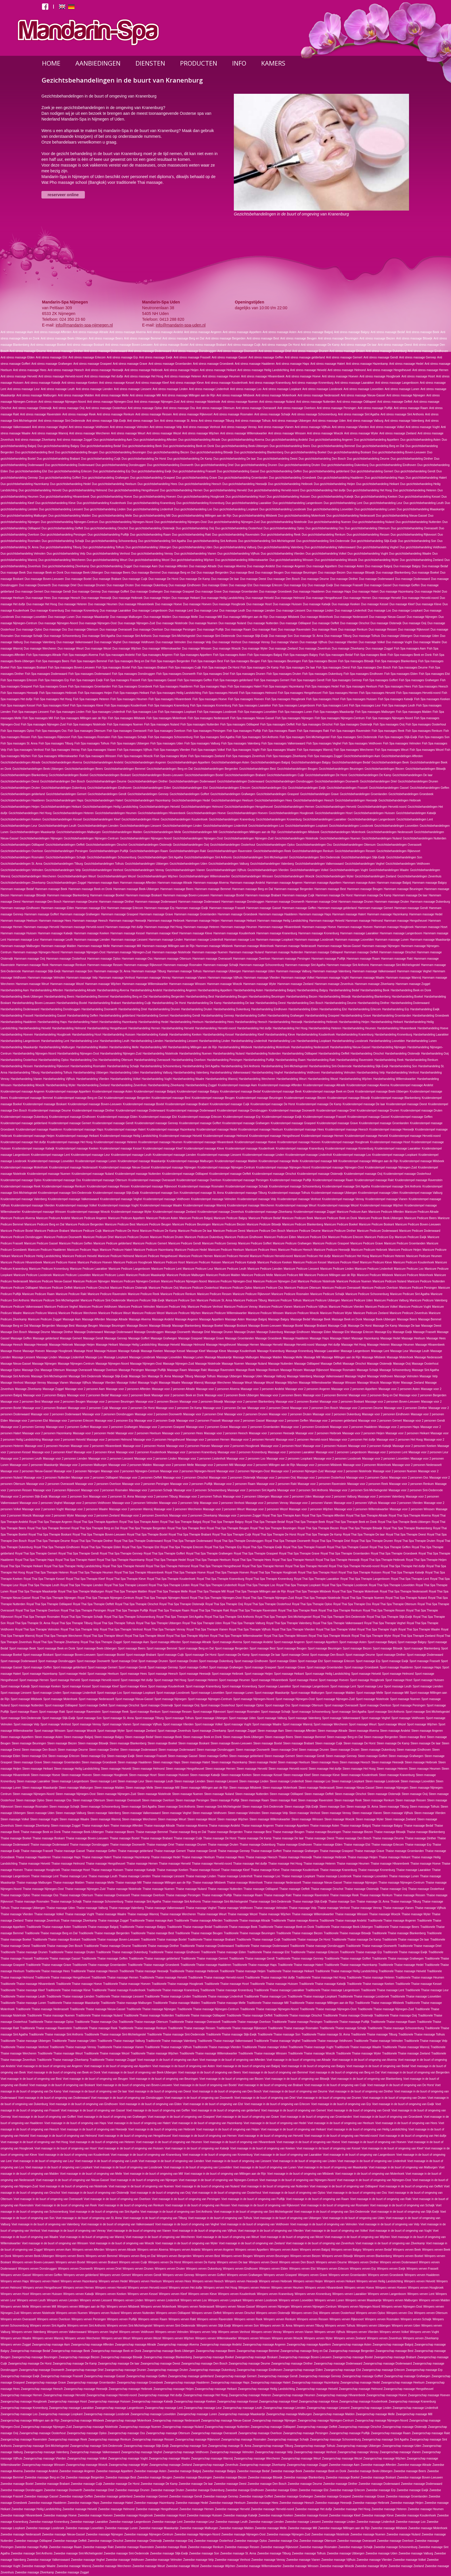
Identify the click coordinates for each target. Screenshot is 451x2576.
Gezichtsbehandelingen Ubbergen (146, 863)
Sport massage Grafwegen (226, 1667)
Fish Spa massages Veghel (323, 743)
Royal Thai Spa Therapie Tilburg (71, 1623)
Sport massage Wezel (392, 1724)
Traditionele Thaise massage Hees (48, 1971)
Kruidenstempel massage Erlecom (200, 1116)
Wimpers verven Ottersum (431, 2313)
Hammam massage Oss (137, 958)
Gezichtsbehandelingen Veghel (365, 863)
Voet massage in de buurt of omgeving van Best (31, 2078)
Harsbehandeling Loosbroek (350, 1040)
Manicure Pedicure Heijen (404, 1249)
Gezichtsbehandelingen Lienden (98, 825)
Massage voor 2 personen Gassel (243, 1420)
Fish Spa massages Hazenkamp (283, 686)
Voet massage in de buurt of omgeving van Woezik (121, 2243)
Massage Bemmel (429, 1319)
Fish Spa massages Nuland (161, 724)
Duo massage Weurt (71, 648)
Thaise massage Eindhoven (294, 1844)
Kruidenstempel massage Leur (90, 1154)
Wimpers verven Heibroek (275, 2281)
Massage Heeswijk (36, 1344)
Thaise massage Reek (344, 1895)
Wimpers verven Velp (203, 2332)
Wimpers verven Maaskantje (363, 2300)
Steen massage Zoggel (66, 1825)
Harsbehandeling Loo (281, 1040)
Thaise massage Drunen (191, 1844)
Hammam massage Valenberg (332, 971)
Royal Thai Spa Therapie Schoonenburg (129, 1616)
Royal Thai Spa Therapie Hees (251, 1559)
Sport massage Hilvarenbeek (269, 1680)
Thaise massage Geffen (101, 1851)
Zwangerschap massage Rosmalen (243, 2439)
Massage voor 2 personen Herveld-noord (302, 1439)
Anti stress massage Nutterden (316, 401)
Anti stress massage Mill (145, 395)
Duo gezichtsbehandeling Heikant (377, 484)
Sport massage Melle (369, 1692)
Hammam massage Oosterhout (66, 958)
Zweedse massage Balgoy (219, 2471)
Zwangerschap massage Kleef (278, 2401)
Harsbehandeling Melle (124, 1047)
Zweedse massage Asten (150, 2471)
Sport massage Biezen (357, 1648)
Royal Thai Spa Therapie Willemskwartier (236, 1635)
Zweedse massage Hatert (116, 2502)
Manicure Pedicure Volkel (381, 1306)
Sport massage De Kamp (233, 1654)
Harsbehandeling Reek (389, 1059)
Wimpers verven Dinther (363, 2262)
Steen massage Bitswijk (93, 1743)
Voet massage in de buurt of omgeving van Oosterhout (226, 2192)
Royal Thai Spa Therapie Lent (410, 1578)
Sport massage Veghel (375, 1718)
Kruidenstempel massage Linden (263, 1154)
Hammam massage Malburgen (20, 946)
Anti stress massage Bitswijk (414, 338)
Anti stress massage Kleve (187, 382)
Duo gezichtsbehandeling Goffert (60, 477)
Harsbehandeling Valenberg (191, 1072)
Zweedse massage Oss (283, 2540)
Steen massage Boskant (193, 1743)
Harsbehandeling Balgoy (312, 990)
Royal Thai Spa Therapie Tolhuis (114, 1623)
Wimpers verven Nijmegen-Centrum (314, 2306)
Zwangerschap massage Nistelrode (95, 2426)
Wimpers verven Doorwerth (75, 2268)
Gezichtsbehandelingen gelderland (23, 794)
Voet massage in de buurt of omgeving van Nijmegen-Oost (374, 2180)
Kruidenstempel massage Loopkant (394, 1154)
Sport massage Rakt (52, 1711)
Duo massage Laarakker (115, 610)
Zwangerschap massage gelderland (190, 2376)
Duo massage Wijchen (126, 648)
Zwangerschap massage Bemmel (258, 2350)
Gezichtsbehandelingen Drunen (418, 781)
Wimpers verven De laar (232, 2262)
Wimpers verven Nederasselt (195, 2306)
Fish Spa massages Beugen (242, 661)
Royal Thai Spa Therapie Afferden (323, 1515)
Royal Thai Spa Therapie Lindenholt (214, 1585)
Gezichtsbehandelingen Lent (414, 819)
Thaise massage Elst (356, 1844)
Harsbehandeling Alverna (113, 990)
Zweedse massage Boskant (378, 2477)
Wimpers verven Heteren (254, 2287)
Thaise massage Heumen (353, 1863)
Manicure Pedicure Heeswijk (332, 1249)
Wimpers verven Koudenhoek (237, 2294)
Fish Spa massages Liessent (30, 711)
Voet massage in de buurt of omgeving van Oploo (293, 2192)
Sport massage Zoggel (241, 1730)
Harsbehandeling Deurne (340, 1003)
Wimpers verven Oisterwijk (273, 2313)
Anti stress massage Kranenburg (270, 382)
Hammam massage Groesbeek (237, 914)
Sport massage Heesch (163, 1673)
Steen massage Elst (34, 1756)
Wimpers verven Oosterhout (337, 2313)
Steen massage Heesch (355, 1762)
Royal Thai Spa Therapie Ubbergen (158, 1623)
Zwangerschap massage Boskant (256, 2357)
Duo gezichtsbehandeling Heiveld (40, 490)
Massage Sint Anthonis (15, 1376)
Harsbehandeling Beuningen (267, 996)
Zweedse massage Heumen (426, 2509)
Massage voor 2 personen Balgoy (44, 1395)
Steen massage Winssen (307, 1819)
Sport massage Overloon (375, 1705)
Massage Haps (319, 1338)
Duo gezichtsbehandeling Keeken (376, 496)
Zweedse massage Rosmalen (318, 2547)
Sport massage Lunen (240, 1692)
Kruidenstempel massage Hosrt (390, 1142)
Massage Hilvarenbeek (430, 1344)
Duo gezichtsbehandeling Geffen (281, 471)
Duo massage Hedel (428, 591)
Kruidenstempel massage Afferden (280, 1085)
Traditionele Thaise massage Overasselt (194, 2021)
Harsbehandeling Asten (248, 990)
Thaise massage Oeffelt (294, 1889)
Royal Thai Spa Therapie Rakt (210, 1610)
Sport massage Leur (370, 1686)
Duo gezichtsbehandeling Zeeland (421, 560)
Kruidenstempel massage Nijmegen (173, 1167)
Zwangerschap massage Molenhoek (128, 2420)
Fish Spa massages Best (207, 661)
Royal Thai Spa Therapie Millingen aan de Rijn (256, 1591)
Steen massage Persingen (192, 1800)
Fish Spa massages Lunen (295, 711)
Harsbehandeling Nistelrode (160, 1053)
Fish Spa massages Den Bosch (371, 667)
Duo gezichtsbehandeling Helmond (84, 490)
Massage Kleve (216, 1351)
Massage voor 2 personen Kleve (94, 1452)
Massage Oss (30, 1370)
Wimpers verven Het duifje (185, 2287)
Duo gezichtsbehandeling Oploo (283, 528)
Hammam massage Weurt (32, 984)
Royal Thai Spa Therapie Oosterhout (267, 1604)
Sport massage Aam (136, 1642)
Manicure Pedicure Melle (257, 1275)
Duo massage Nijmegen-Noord (58, 623)
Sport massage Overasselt (341, 1705)
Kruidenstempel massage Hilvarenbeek (209, 1142)
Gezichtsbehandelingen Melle (162, 832)
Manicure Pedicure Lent (166, 1268)
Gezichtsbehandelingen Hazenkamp (147, 800)
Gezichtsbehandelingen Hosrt (333, 813)
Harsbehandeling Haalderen (19, 1021)
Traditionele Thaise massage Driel (419, 1945)
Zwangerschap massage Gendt (278, 2376)
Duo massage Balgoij (378, 566)
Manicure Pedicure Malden (223, 1275)
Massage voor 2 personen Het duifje (352, 1439)
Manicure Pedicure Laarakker (89, 1268)
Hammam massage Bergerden (293, 889)
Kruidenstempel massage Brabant (187, 1104)
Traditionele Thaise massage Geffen (104, 1958)
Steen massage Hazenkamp (229, 1762)
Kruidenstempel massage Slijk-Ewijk (116, 1192)
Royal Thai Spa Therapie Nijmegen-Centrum (106, 1597)
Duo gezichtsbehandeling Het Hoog (369, 490)
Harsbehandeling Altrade (80, 990)
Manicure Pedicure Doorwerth (63, 1237)
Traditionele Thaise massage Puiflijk (347, 2021)
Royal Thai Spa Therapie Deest (406, 1534)
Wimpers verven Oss (399, 2313)
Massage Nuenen (233, 1363)
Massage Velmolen (406, 1376)
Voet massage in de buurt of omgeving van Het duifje (412, 2135)
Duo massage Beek (13, 572)
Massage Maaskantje (218, 1357)
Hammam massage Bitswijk (28, 895)
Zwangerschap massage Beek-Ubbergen (168, 2350)
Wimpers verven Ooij (304, 2313)
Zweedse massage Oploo (250, 2540)
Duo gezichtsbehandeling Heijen (334, 484)
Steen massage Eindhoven (414, 1749)
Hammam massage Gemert (375, 908)
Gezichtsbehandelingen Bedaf (351, 762)
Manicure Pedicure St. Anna (214, 1300)
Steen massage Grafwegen (406, 1756)
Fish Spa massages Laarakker (251, 705)
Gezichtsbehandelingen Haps (64, 800)
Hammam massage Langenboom (401, 933)
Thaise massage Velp (302, 1907)
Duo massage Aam (145, 566)
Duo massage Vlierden (343, 642)
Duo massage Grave (208, 591)
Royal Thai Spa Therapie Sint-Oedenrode (339, 1616)
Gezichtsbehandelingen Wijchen (157, 876)
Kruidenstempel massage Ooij (363, 1173)
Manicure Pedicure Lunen (108, 1275)
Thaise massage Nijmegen (360, 1882)
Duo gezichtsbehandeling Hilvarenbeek (64, 496)
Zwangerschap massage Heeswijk (86, 2388)
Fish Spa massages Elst (434, 673)
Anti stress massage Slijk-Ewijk (106, 420)
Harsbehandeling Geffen (82, 1015)
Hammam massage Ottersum (172, 958)
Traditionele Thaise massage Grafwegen (398, 1958)
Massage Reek (245, 1370)
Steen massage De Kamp (393, 1743)
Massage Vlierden (103, 1382)
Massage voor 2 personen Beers (281, 1395)
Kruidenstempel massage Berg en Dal (78, 1097)
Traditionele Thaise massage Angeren (392, 1920)
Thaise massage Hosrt (75, 1870)
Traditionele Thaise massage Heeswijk (144, 1971)
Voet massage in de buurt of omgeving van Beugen (95, 2078)
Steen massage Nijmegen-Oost (75, 1794)
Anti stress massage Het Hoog (143, 376)
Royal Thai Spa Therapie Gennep (121, 1553)
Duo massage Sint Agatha (98, 635)
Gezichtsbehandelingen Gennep (148, 794)
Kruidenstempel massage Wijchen (381, 1205)
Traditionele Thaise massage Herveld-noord (216, 1977)
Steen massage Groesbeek (99, 1762)
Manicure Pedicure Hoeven (94, 1262)
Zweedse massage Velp (198, 2559)
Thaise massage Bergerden (225, 1832)
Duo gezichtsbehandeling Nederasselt (350, 515)
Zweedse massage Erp (380, 2490)
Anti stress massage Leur (23, 389)
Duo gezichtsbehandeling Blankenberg (258, 452)
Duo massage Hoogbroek (229, 604)
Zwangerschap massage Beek (70, 2350)
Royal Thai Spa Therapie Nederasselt (403, 1591)
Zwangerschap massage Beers (216, 2350)
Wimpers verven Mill (43, 2306)
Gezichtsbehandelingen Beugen (297, 768)
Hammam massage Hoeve (319, 927)
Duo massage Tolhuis (366, 635)
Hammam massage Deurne (80, 901)
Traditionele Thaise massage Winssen (262, 2053)
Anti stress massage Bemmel (142, 338)
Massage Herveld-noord (299, 1344)
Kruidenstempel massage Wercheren (250, 1205)
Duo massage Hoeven (197, 604)
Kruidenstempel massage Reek (21, 1186)
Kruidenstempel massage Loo (352, 1154)
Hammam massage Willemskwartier (145, 984)
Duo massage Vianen (284, 642)
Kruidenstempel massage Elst (158, 1116)
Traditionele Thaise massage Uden (74, 2040)
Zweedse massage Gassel (41, 2496)
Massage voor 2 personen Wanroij (131, 1509)
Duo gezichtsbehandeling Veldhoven (423, 547)
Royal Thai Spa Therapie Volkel (336, 1629)
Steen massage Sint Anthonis (176, 1806)
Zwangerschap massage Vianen (400, 2452)
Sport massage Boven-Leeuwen (75, 1654)
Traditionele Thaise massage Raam (393, 2021)
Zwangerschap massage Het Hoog (205, 2395)
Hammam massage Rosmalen (182, 965)
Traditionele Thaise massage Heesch (95, 1971)
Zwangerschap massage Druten (167, 2369)
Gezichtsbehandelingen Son (404, 857)
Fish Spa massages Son (433, 737)
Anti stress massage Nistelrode (200, 401)
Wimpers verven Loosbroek (260, 2300)
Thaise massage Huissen (107, 1870)
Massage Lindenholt (71, 1357)
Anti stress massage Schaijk (272, 414)
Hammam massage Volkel (297, 977)
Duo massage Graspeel (179, 591)
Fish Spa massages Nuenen (125, 724)
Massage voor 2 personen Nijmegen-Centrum (130, 1471)
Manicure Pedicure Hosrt (169, 1262)
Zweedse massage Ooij (178, 2540)
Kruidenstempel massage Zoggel (315, 1211)
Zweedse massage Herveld (232, 2509)
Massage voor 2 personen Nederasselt (417, 1464)
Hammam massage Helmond (364, 920)
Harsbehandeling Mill (153, 1047)
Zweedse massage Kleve (378, 2515)
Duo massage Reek (324, 629)
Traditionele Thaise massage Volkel (264, 2047)
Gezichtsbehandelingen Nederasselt (390, 832)
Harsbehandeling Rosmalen (88, 1066)
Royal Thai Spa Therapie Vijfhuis (250, 1629)
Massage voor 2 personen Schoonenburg (199, 1490)
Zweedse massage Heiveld (79, 2509)
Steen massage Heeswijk (387, 1762)
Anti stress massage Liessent (132, 389)
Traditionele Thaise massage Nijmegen (151, 2009)
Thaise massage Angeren (257, 1825)
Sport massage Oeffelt (93, 1705)
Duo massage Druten (120, 585)
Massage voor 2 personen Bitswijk (201, 1401)
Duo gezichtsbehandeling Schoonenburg (111, 541)
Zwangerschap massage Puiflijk (349, 2433)
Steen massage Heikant (37, 1768)
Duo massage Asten (351, 566)
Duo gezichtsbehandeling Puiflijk (108, 534)
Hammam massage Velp (82, 977)
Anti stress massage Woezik (325, 433)
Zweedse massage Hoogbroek (133, 2515)
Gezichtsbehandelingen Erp (269, 787)
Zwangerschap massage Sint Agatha (385, 2439)
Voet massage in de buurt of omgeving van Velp (388, 2224)
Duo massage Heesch (66, 597)
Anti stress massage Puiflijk (375, 408)
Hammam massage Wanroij (403, 977)
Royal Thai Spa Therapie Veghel (385, 1623)
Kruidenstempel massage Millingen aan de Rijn (368, 1161)
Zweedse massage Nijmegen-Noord (197, 2534)
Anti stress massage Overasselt (256, 408)
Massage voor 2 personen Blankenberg (249, 1401)
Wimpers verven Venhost (234, 2332)
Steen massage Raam (254, 1800)
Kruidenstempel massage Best (171, 1097)
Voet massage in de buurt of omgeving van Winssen (55, 2243)
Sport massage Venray (86, 1724)
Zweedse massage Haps (83, 2502)
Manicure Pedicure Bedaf (265, 1218)
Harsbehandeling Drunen (164, 1009)
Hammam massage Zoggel (413, 984)
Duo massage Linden (320, 610)
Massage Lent (380, 1351)
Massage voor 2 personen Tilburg (156, 1496)
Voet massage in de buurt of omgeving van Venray (73, 2230)
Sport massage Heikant (289, 1673)
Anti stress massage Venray (239, 427)
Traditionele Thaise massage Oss (96, 2021)
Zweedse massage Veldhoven (125, 2559)
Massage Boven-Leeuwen (265, 1325)
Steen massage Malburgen (76, 1787)
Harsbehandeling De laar (239, 1003)
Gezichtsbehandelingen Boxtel (204, 775)
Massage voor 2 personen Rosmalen (104, 1490)
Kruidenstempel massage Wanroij (204, 1205)
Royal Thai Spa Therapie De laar (364, 1534)
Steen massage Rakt (283, 1800)
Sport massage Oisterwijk (156, 1705)
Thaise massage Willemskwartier (313, 1914)
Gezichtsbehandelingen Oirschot (106, 844)
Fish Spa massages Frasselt (122, 680)
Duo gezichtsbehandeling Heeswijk (244, 484)
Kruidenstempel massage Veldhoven (166, 1199)
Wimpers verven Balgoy (346, 2249)
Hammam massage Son (77, 971)
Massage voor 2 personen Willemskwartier (361, 1509)
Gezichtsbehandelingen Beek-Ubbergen (37, 768)
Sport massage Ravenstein (83, 1711)
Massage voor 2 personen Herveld (253, 1439)
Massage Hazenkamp (365, 1338)
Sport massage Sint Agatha (349, 1711)
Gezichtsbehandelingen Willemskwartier (204, 876)
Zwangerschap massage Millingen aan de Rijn (30, 2420)
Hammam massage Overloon (251, 958)
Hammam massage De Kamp (372, 895)
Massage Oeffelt (331, 1363)
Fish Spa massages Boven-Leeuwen (71, 667)
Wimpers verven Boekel (408, 2256)
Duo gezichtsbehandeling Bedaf (100, 446)
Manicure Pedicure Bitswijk (264, 1224)
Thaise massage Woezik (384, 1914)
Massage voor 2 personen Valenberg (381, 1496)
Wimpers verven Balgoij (315, 2249)
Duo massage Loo (379, 610)
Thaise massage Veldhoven (235, 1907)
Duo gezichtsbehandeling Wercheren (61, 560)
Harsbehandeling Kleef (249, 1034)
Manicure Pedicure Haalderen (47, 1249)
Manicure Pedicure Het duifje (312, 1256)
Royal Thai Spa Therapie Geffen (390, 1547)
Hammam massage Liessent (129, 939)
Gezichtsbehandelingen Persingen (66, 851)
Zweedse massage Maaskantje (159, 2528)
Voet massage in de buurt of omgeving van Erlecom (277, 2104)
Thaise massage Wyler (416, 1914)
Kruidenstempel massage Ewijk (282, 1116)
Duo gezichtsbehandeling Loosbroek (282, 509)
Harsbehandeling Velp (371, 1072)
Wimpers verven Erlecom (333, 2268)
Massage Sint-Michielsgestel (49, 1376)
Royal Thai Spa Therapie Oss (352, 1604)
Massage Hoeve (11, 1351)
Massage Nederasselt (428, 1357)
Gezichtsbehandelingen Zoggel (66, 882)
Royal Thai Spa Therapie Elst (140, 1547)
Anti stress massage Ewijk (155, 357)
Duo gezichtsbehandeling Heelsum (114, 484)
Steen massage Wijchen (232, 1819)
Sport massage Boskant (38, 1654)
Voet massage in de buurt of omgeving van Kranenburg (146, 2154)
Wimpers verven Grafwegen (245, 2275)
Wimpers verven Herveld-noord (147, 2287)
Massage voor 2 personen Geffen (287, 1420)
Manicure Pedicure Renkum (178, 1294)
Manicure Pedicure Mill (288, 1275)
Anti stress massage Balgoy (351, 332)
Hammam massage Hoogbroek (394, 927)
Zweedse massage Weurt (148, 2566)
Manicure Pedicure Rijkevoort (251, 1294)
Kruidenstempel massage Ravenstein (419, 1180)
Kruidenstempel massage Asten (112, 1091)
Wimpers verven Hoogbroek (426, 2287)
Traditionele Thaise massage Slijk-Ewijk (231, 2034)
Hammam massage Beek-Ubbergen (136, 889)
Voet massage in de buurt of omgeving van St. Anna (89, 2218)
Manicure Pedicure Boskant (376, 1224)
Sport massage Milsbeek (26, 1699)
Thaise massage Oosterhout (426, 1889)
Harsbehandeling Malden (92, 1047)
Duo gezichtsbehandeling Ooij (195, 528)
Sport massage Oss (277, 1705)
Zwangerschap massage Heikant (216, 2388)
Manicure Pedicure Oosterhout (199, 1287)
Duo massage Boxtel (78, 578)
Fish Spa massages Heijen (95, 692)
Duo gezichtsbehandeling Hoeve (111, 496)
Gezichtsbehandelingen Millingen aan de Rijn (247, 832)
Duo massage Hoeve (168, 604)
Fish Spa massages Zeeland (206, 756)
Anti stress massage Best (262, 338)
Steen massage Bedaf (139, 1737)
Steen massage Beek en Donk (202, 1737)
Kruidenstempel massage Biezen (305, 1097)
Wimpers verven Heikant (339, 2281)
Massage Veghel (355, 1376)
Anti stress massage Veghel (49, 427)
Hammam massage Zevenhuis (334, 984)
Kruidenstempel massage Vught (118, 1205)
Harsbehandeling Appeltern (215, 990)
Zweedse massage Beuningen (192, 2477)
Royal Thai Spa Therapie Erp (223, 1547)
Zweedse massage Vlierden (374, 2559)
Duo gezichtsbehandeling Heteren (414, 490)
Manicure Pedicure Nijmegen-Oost (230, 1281)
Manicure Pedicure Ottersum (302, 1287)
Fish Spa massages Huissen (358, 699)
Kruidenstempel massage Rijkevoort (154, 1186)
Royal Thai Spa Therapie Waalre (419, 1629)
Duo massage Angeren (290, 566)
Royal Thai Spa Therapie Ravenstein (253, 1610)
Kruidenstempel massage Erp (242, 1116)
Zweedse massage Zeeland (406, 2566)
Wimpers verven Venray (266, 2332)
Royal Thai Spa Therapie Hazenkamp (120, 1559)
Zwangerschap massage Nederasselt (176, 2420)
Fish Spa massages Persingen (206, 730)
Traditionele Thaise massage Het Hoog (321, 1977)
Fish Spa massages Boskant (28, 667)
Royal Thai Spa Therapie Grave (299, 1553)
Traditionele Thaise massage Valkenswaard (225, 2040)
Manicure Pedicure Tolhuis (284, 1300)
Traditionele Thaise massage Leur (427, 1990)
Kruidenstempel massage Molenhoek (24, 1167)
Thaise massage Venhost (334, 1907)
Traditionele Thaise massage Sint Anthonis (56, 2034)
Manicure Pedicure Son (181, 1300)
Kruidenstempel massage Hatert (125, 1129)
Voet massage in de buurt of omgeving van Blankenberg (366, 2078)
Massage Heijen (84, 1344)
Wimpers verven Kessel (142, 2294)
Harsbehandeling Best (200, 996)
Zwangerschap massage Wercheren (257, 2458)
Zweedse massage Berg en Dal (45, 2477)
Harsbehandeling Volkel (125, 1078)
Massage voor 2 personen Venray (267, 1502)
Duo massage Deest (253, 578)
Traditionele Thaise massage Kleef (23, 1990)
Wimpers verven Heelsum (145, 2281)
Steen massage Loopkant (348, 1781)
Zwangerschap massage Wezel (342, 2458)
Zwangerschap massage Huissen (109, 2401)
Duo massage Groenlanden (240, 591)
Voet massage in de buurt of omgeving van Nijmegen (144, 2180)
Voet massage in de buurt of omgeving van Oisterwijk (95, 2192)
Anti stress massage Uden (329, 420)
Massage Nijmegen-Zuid (178, 1363)
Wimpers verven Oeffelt (206, 2313)
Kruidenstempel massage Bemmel (31, 1097)
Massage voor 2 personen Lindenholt (202, 1458)
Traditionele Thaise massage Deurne (107, 1945)
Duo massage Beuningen (301, 572)
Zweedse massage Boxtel (17, 2483)
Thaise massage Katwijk (140, 1870)
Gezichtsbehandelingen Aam (361, 756)
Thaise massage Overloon (148, 1895)
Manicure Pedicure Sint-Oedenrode (103, 1300)
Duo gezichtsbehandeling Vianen (195, 553)
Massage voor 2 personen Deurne (361, 1408)
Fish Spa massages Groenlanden (89, 686)
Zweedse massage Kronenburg (49, 2521)
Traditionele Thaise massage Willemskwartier (208, 2053)
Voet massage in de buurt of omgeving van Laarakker (288, 2154)
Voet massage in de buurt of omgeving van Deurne (295, 2091)
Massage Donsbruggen (149, 1332)
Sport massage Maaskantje (272, 1692)
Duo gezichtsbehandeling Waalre (410, 553)
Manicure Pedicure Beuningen (191, 1224)
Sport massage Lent (343, 1686)
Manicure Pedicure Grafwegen (292, 1243)
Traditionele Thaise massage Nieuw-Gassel (97, 2009)
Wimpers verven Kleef (173, 2294)
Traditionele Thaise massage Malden (176, 2002)
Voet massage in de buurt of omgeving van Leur (43, 2161)
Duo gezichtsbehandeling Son (417, 541)
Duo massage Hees (38, 597)
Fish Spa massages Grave (50, 686)
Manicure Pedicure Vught (415, 1306)
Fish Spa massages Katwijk (395, 699)
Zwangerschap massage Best (395, 2350)
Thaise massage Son (342, 1901)
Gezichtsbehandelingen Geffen (429, 787)
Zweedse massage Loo (410, 2521)
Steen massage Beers (279, 1737)
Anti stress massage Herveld (19, 376)
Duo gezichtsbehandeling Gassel (238, 471)
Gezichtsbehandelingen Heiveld (159, 806)
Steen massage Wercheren (139, 1819)
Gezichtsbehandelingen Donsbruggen (289, 781)
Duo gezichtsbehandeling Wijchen (192, 560)
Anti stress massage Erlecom (87, 357)
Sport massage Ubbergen (211, 1718)
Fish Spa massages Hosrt (322, 699)
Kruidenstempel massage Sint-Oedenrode (65, 1192)
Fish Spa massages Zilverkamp (286, 756)
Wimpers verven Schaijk (415, 2319)
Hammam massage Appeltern (323, 882)
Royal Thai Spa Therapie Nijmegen (54, 1597)
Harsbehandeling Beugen (231, 996)
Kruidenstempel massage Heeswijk (391, 1129)
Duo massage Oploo (29, 629)
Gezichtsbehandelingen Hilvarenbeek (162, 813)
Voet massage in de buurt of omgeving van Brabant (270, 2085)
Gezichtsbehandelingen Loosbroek (351, 825)
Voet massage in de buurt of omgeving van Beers (209, 2072)
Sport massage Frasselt (424, 1661)
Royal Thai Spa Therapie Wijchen (187, 1635)
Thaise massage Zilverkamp (79, 1920)
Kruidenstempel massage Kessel (121, 1148)
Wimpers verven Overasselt (18, 2319)
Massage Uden (252, 1376)
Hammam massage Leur (23, 939)
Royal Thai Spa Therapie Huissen (360, 1572)
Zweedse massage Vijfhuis (338, 2559)
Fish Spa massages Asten (229, 654)
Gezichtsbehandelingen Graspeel (277, 794)
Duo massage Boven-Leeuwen (44, 578)
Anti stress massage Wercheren (89, 433)
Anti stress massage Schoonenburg (314, 414)
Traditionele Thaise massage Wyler (358, 2053)
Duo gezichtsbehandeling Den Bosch (322, 458)
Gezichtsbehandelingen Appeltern (188, 762)
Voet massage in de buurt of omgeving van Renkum (131, 2205)
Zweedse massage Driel (98, 2490)
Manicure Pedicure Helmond (116, 1256)
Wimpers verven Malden (434, 2300)
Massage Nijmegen (44, 1363)
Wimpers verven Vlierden (362, 2332)
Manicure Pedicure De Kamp (158, 1230)
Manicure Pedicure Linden (336, 1268)
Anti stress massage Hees (29, 370)
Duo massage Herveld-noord (420, 597)
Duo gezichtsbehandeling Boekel (305, 452)
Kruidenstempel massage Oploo (21, 1180)
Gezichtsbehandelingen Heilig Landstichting (110, 806)
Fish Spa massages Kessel (18, 705)
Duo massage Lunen (61, 616)
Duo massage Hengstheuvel (324, 597)
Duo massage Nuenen (203, 623)
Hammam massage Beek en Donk (90, 889)
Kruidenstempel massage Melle (279, 1161)
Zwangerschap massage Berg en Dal (304, 2350)
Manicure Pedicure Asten (162, 1218)
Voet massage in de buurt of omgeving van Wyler (186, 2243)
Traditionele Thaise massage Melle (223, 2002)
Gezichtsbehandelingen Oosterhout (232, 844)
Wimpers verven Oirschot (239, 2313)
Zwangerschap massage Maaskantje (241, 2414)
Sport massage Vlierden (178, 1724)
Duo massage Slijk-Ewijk (252, 635)
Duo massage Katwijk (316, 604)
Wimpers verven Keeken (110, 2294)
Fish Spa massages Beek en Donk (410, 654)
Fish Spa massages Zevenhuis (245, 756)
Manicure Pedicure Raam (38, 1294)
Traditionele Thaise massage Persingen (297, 2021)
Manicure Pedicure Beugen (153, 1224)
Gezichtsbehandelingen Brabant (245, 775)
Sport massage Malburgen (307, 1692)
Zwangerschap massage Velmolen (232, 2452)
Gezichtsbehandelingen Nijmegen (41, 838)
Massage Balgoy (278, 1319)
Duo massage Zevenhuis (315, 648)
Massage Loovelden (169, 1357)
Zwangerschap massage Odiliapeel (273, 2426)
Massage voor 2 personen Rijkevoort (56, 1490)
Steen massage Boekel (162, 1743)
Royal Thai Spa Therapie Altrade (366, 1515)
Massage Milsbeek (374, 1357)
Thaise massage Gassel (69, 1851)
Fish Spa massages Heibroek (58, 692)
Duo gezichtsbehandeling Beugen (76, 452)
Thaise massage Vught (79, 1914)
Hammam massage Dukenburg (430, 901)
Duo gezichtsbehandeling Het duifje (322, 490)
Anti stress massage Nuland (277, 401)
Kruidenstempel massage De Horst (273, 1104)
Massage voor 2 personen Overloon (98, 1483)
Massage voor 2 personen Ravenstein (322, 1483)
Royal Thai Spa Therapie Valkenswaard (338, 1623)
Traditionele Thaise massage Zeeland (406, 2053)
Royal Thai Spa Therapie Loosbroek (345, 1585)
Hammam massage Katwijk (55, 933)
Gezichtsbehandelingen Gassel (388, 787)
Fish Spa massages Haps (210, 686)
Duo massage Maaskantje (92, 616)
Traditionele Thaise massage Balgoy (143, 1926)
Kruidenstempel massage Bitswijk (348, 1097)
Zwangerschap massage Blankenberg (168, 2357)
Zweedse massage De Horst (121, 2483)
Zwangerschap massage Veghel (141, 2452)
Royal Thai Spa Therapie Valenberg (289, 1623)
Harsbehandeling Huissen (118, 1034)
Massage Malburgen (246, 1357)
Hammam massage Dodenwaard (156, 901)
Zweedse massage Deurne (305, 2483)
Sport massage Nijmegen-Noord (253, 1699)
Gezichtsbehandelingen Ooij (191, 844)
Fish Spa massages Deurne (409, 667)
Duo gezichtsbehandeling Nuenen (329, 522)
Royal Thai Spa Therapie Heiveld (124, 1566)
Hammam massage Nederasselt (295, 946)
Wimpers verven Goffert (210, 2275)
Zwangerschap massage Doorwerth (41, 2369)
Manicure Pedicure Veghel (61, 1306)
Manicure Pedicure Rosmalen (290, 1294)
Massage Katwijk (129, 1351)
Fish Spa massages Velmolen (402, 743)
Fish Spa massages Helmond (258, 692)
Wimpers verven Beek (407, 2249)
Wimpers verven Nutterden (138, 2313)
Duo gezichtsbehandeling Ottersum (367, 528)
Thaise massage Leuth (102, 1876)
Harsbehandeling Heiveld (35, 1028)
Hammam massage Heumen (239, 927)
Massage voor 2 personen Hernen (208, 1439)
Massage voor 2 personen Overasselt (50, 1483)
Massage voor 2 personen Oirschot (185, 1477)
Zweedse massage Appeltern (114, 2471)
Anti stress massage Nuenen (239, 401)
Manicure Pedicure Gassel (41, 1243)
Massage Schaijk (368, 1370)
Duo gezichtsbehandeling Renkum (323, 534)
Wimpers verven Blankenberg (373, 2256)
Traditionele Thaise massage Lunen (23, 2002)
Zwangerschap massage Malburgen (289, 2414)
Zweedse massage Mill (302, 2528)
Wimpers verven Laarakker (349, 2294)
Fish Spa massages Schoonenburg (170, 737)
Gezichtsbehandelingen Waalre (389, 870)
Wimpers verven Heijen (308, 2281)
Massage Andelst (163, 1319)
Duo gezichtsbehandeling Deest (277, 458)
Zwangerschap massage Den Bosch (204, 2363)
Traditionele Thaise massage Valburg (121, 2040)
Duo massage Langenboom (150, 610)
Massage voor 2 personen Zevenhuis (144, 1515)
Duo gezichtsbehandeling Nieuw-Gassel (401, 515)
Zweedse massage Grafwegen (293, 2496)
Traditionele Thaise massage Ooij (395, 2015)
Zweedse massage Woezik (337, 2566)
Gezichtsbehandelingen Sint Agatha (160, 857)
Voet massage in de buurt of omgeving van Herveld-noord (341, 2135)
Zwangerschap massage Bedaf (30, 2350)
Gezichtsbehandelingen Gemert (66, 794)
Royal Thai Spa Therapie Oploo (312, 1604)
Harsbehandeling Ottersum (116, 1059)
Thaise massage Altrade (159, 1825)
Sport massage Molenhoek (60, 1699)
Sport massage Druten (183, 1661)
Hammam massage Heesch (90, 920)
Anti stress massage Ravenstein (40, 414)
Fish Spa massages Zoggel (324, 756)
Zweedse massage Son (204, 2553)
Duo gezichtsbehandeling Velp (66, 553)
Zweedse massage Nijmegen (104, 2534)
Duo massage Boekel (425, 572)
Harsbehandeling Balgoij (279, 990)
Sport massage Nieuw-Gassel (134, 1699)
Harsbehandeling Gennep (217, 1015)
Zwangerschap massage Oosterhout (42, 2433)
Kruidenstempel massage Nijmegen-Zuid (391, 1167)
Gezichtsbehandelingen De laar (412, 775)
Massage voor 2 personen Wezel (267, 1509)
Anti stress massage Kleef (152, 382)
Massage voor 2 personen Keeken (414, 1446)
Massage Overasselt (79, 1370)
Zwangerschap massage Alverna (178, 2344)
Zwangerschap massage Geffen (146, 2376)
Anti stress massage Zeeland (397, 433)
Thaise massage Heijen (362, 1857)
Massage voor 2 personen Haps (399, 1427)
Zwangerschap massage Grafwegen (407, 2376)
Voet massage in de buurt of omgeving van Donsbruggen (127, 2097)
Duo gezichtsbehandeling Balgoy (58, 446)
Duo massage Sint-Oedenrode (215, 635)
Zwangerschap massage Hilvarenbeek (340, 2395)
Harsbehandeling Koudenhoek (315, 1034)
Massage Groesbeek (268, 1338)
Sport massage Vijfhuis (147, 1724)
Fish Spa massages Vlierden (172, 749)
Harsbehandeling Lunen (421, 1040)
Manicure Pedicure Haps (83, 1249)
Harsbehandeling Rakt (321, 1059)
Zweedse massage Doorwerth (63, 2490)
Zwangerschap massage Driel (85, 2369)
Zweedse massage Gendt (185, 2496)
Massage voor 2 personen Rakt (277, 1483)
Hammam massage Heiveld (327, 920)
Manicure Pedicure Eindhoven (244, 1237)
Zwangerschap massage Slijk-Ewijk (146, 2445)
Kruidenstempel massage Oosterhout (407, 1173)
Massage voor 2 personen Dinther (405, 1408)
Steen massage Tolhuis (424, 1806)
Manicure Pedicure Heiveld (79, 1256)
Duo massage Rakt (264, 629)
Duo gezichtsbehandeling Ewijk (151, 471)
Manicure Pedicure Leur (198, 1268)
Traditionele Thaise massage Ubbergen (26, 2040)
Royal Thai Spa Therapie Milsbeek (309, 1591)
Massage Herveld (271, 1344)
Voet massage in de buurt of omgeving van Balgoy (313, 2066)
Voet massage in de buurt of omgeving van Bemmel (275, 2072)
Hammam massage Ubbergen (222, 971)
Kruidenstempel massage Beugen (213, 1097)
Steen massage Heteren (392, 1768)
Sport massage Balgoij (382, 1642)
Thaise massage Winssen (351, 1914)
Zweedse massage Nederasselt (21, 2534)
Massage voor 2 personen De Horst (132, 1408)
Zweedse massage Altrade (414, 2464)
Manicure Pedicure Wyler (336, 1313)
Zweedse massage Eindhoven (245, 2490)
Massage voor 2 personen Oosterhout (321, 1477)
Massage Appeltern (211, 1319)
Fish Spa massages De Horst (220, 667)
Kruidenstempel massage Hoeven (298, 1142)
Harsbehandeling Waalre (189, 1078)
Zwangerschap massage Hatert (271, 2382)
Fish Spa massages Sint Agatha (214, 737)
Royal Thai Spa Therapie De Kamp (319, 1534)
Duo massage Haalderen (309, 591)
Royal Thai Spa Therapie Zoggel (101, 1642)
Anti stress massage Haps (292, 363)
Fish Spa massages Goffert (380, 680)
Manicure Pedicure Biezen (229, 1224)
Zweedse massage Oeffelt (70, 2540)
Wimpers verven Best (206, 2256)
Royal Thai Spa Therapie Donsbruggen (238, 1540)
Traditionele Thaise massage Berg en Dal (51, 1933)
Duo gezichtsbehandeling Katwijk (332, 496)
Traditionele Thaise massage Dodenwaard (207, 1945)
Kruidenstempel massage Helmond (225, 1135)
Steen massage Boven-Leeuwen (231, 1743)
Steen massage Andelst (395, 1730)
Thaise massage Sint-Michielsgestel (225, 1901)
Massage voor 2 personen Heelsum (138, 1433)
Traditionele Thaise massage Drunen (24, 1952)
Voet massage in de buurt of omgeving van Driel (264, 2097)
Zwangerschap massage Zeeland (170, 2464)
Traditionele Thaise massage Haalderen (205, 1964)
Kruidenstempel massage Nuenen (48, 1173)
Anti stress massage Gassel (229, 357)
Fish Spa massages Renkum (424, 730)
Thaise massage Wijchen (275, 1914)
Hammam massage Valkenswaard (374, 971)
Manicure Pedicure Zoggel (45, 1319)
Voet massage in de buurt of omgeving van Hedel (274, 2123)
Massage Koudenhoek (241, 1351)
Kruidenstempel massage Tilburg (246, 1192)
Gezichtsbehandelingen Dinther (147, 781)
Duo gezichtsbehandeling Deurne (368, 458)
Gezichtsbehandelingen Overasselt (399, 844)
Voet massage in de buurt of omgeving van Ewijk (403, 2104)
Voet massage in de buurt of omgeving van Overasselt (48, 2199)
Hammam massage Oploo (104, 958)
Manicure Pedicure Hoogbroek (132, 1262)
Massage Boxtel (293, 1325)
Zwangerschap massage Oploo (86, 2433)
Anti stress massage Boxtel (171, 344)
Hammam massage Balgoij (394, 882)
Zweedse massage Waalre (39, 2566)
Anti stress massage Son (143, 420)
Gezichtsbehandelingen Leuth (57, 825)
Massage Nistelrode (207, 1363)
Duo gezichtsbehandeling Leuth (424, 503)
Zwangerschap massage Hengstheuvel (408, 2388)
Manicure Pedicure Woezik (302, 1313)
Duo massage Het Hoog (41, 604)
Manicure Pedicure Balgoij (196, 1218)
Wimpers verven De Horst (164, 2262)
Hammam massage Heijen (203, 920)
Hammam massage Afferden (138, 882)
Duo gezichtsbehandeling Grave (196, 477)
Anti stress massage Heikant (218, 370)
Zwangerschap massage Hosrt (67, 2401)
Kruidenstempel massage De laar (364, 1104)
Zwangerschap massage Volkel (87, 2458)
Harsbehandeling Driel (133, 1009)
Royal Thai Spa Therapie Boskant (49, 1534)
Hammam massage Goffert (41, 914)
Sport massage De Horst (201, 1654)
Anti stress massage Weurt (128, 433)
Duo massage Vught (399, 642)
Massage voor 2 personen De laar (224, 1408)
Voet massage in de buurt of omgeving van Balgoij (248, 2066)
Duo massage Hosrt (259, 604)
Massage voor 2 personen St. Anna (111, 1496)
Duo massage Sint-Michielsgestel (174, 635)
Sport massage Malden (340, 1692)
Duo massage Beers (117, 572)
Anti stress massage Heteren (182, 376)
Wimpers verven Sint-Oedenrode (174, 2325)
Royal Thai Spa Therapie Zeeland (414, 1635)
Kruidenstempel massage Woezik (88, 1211)
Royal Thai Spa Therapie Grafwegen (209, 1553)
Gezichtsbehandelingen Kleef (101, 819)
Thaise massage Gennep (234, 1851)
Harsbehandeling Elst (333, 1009)
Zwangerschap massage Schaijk (288, 2439)
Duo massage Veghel (107, 642)
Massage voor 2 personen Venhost (222, 1502)
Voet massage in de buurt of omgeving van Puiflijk (253, 2199)
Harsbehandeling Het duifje (254, 1028)
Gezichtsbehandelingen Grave (319, 794)
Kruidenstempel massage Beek (281, 1091)
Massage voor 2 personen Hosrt (281, 1446)
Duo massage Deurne (315, 578)
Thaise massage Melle (99, 1882)
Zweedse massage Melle (271, 2528)
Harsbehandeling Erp (395, 1009)
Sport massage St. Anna (118, 1718)
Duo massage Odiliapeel (295, 623)
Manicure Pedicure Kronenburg (48, 1268)
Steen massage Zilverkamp (32, 1825)
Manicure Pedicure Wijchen (183, 1313)
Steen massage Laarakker (33, 1781)
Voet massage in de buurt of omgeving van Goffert (44, 2116)
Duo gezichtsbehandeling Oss (324, 528)
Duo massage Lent (181, 610)
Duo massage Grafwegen (146, 591)
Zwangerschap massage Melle (375, 2414)
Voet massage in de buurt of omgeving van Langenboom (359, 2154)
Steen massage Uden (40, 1813)
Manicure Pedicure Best (120, 1224)
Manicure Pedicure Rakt (71, 1294)
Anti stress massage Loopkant (282, 389)
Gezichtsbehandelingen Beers (83, 768)
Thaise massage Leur (73, 1876)
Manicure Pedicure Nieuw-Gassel (50, 1281)
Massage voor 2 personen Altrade (173, 1389)
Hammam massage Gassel (263, 908)
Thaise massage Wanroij (143, 1914)
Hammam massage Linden (166, 939)
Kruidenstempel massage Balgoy (198, 1091)
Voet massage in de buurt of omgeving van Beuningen (163, 2078)
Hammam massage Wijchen (103, 984)
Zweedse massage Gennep (220, 2496)
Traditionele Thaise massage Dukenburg (122, 1952)
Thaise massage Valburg (92, 1907)
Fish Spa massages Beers (52, 661)
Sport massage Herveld (65, 1680)
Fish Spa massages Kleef (53, 705)
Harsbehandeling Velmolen (338, 1072)
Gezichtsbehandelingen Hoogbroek (291, 813)
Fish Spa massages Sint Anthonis (257, 737)
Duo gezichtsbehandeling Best (34, 452)
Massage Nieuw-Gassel (16, 1363)
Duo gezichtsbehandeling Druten (299, 465)
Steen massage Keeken (236, 1775)
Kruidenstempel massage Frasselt (324, 1116)
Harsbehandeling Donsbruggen (60, 1009)
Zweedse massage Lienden (266, 2521)
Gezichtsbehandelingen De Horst (326, 775)
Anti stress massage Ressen (153, 414)
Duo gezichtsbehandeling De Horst (144, 458)
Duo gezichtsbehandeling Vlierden (283, 553)
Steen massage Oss (58, 1800)
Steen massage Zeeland (400, 1819)
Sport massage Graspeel (260, 1667)
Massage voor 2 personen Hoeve (144, 1446)
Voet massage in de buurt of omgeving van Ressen (197, 2205)
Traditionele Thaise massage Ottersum (143, 2021)
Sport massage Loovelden (207, 1692)
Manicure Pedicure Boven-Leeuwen (418, 1224)
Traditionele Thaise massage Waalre (358, 2047)
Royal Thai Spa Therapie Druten (414, 1540)
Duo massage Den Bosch (283, 578)
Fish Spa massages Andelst (117, 654)
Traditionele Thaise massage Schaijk (343, 2028)
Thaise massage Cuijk (188, 1838)
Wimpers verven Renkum (279, 2319)
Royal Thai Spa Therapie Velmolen (37, 1629)
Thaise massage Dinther (420, 1838)
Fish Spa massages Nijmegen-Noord (389, 718)
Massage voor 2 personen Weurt (224, 1509)
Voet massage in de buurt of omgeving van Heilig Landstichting (367, 2129)
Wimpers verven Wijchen (178, 2338)
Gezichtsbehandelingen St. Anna (21, 863)
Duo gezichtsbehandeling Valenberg (280, 547)
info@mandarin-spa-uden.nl (181, 325)
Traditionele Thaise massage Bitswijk (347, 1933)
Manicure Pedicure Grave (366, 1243)
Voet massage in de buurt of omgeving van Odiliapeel (344, 2186)
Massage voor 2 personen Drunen (246, 1414)
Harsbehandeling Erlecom (364, 1009)
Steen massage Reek (348, 1800)
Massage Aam (72, 1319)
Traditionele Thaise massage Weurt (60, 2053)
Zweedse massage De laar (196, 2483)
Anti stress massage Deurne (28, 351)
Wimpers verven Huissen (46, 2294)
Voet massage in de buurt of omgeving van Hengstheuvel (134, 2135)
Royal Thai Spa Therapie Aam (281, 1515)
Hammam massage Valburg (293, 971)
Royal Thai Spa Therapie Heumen (91, 1572)
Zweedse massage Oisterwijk (143, 2540)
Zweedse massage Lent (167, 2521)
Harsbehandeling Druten (196, 1009)
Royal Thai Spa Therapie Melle (168, 1591)
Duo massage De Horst (163, 578)
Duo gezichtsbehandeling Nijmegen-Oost (180, 522)
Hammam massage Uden (258, 971)
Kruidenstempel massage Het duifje (23, 1142)
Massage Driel (201, 1332)
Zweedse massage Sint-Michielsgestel (78, 2553)
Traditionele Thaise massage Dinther (155, 1945)
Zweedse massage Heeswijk (333, 2502)
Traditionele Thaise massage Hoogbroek (177, 1983)
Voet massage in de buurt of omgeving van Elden (150, 2104)
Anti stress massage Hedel (406, 363)
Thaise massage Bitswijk (390, 1832)
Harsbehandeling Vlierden (92, 1078)
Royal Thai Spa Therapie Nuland (406, 1597)
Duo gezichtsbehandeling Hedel (70, 484)
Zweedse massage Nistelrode (330, 2534)
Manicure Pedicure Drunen (132, 1237)
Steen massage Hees (325, 1762)
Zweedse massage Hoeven (95, 2515)
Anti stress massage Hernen (430, 370)
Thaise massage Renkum (376, 1895)
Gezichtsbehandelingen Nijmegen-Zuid (249, 838)
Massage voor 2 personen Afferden (128, 1389)
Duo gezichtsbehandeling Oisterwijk (152, 528)
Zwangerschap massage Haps (230, 2382)
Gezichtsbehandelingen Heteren (73, 813)
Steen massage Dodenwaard (138, 1749)
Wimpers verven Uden (406, 2325)
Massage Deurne (39, 1332)
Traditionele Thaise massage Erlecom (315, 1952)
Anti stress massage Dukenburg (386, 351)
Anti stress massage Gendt (380, 357)
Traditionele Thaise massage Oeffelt (249, 2015)
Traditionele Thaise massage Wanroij (405, 2047)
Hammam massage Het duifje (125, 927)
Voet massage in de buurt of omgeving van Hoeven (373, 2142)
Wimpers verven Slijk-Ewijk (213, 2325)
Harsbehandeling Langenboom (20, 1040)
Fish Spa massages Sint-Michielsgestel (305, 737)
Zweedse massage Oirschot (105, 2540)
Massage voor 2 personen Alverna (218, 1389)
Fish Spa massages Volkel (208, 749)
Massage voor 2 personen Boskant (342, 1401)
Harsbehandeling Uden (124, 1072)
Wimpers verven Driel (108, 2268)
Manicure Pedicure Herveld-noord (271, 1256)
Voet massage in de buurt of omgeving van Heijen (228, 2129)
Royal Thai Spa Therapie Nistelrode (318, 1597)
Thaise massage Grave (369, 1851)
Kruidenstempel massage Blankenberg (396, 1097)
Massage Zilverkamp (28, 1389)
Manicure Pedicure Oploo (236, 1287)
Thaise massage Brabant (157, 1838)
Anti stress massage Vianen (276, 427)
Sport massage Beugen (291, 1648)
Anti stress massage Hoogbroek (380, 376)
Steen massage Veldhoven (209, 1813)
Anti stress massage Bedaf (388, 332)
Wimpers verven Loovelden (296, 2300)
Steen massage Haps (166, 1762)
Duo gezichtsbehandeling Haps (384, 477)
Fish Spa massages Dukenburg (322, 673)
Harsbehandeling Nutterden (263, 1053)
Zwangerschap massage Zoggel (307, 2464)
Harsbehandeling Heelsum (187, 1021)
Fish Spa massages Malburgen (375, 711)
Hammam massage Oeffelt (361, 952)
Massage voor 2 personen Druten (290, 1414)
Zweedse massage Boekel (343, 2477)
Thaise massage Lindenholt (234, 1876)
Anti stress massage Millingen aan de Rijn (188, 395)
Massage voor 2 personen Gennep (23, 1427)
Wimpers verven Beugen (237, 2256)
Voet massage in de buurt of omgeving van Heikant (293, 2129)
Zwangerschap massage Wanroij (212, 2458)
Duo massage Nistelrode (172, 623)
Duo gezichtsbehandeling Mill (152, 515)
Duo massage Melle (185, 616)
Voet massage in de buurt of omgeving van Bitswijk (297, 2078)
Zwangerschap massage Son (188, 2445)
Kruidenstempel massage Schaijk (247, 1186)
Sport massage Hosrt (398, 1680)
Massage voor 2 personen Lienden (65, 1458)
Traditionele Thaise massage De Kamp (356, 1939)
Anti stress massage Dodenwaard (105, 351)
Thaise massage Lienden (135, 1876)
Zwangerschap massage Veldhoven (186, 2452)
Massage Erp (383, 1332)
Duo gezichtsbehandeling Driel (214, 465)
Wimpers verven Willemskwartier (216, 2338)
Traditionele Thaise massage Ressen (191, 2028)
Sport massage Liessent (16, 1692)
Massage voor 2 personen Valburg (334, 1496)
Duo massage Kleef (401, 604)
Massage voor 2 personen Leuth (21, 1458)
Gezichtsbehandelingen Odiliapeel (22, 844)
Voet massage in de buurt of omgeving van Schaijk (402, 2205)
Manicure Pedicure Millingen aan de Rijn (330, 1275)
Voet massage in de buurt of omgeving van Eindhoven (83, 2104)
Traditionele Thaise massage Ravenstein (46, 2028)
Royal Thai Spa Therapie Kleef (85, 1578)
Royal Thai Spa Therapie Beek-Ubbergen (404, 1521)
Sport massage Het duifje (137, 1680)
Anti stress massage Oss (179, 408)
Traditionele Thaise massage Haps (254, 1964)
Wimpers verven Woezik (287, 2338)
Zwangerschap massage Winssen (43, 2464)
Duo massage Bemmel (145, 572)
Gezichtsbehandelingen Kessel (62, 819)
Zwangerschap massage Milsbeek (82, 2420)
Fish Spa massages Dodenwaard (46, 673)
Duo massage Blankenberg (393, 572)
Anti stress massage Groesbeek (213, 363)
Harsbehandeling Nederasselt (310, 1047)
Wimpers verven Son (245, 2325)
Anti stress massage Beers (106, 338)
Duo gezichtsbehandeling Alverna (242, 439)
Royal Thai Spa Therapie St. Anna (28, 1623)
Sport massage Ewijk (394, 1661)
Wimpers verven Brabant (102, 2262)
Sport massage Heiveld (366, 1673)
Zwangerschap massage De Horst (29, 2363)
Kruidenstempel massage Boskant (45, 1104)
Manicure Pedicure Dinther (339, 1230)
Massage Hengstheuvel (221, 1344)
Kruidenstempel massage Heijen (34, 1135)
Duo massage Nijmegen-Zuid (136, 623)
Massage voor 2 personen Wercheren (178, 1509)
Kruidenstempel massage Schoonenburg (295, 1186)
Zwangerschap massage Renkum (109, 2439)
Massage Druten (244, 1332)
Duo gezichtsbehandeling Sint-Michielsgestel (266, 541)
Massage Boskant (235, 1325)
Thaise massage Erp (418, 1844)
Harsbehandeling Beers (59, 996)
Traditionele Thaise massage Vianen (120, 2047)
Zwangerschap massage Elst (342, 2369)
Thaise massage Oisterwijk (361, 1889)
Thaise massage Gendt (201, 1851)
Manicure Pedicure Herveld (231, 1256)
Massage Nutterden (280, 1363)
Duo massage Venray (256, 642)
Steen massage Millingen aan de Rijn (204, 1787)
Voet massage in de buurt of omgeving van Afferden (232, 2059)
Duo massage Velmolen (171, 642)
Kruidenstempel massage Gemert (69, 1123)
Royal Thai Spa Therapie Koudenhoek (171, 1578)
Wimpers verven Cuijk (133, 2262)
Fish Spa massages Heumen (128, 699)
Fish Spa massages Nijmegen (294, 718)
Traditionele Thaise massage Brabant (211, 1939)
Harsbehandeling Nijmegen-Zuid (120, 1053)
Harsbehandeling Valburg (156, 1072)
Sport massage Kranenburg (203, 1686)
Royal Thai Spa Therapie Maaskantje (33, 1591)
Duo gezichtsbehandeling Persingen (63, 534)
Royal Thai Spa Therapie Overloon (38, 1610)
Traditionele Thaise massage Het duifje (270, 1977)
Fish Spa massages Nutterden (199, 724)
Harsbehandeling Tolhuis (56, 1072)
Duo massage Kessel (375, 604)
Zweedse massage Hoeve (60, 2515)
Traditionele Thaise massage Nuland (99, 2015)
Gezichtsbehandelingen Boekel (68, 775)
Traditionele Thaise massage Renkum (143, 2028)
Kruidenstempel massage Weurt (296, 1205)
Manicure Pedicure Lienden (264, 1268)
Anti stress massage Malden (76, 395)
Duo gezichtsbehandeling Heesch (199, 484)
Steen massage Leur (131, 1781)
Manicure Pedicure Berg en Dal (44, 1224)
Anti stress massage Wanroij (50, 433)
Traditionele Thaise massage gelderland (154, 1958)
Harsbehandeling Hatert (83, 1021)
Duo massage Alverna (232, 566)
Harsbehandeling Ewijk (424, 1009)
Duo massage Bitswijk (361, 572)
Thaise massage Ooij (393, 1889)
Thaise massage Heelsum (198, 1857)
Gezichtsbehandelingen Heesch (313, 800)
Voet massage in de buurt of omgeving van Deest (159, 2091)
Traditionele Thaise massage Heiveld (402, 1971)
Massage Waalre (169, 1382)
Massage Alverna (140, 1319)
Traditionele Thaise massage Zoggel (113, 2059)
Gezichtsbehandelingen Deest (20, 781)
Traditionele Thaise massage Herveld (163, 1977)
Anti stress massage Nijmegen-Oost (110, 401)
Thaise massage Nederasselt (282, 1882)
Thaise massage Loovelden (370, 1876)
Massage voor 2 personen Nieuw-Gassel (27, 1471)
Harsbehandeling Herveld (177, 1028)
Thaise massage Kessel (204, 1870)
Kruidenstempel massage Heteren (115, 1142)
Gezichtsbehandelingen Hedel (191, 800)
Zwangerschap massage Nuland (183, 2426)
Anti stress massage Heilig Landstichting (263, 370)
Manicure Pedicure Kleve (376, 1262)
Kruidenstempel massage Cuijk (229, 1104)
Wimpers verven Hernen (78, 2287)
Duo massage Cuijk (135, 578)
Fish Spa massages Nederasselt (208, 718)
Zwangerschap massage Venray (358, 2452)
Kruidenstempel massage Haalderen (39, 1129)
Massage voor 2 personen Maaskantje (34, 1464)
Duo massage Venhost (226, 642)
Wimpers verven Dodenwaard (399, 2262)
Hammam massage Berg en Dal (252, 889)
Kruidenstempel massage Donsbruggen (242, 1110)
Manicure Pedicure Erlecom (345, 1237)
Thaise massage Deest (319, 1838)
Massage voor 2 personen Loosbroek (337, 1458)
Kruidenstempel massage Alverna (368, 1085)
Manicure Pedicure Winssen (266, 1313)
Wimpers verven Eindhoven (240, 2268)
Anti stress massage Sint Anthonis (402, 414)
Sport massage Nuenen (405, 1699)
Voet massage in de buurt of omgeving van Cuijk (335, 2085)
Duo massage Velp (199, 642)
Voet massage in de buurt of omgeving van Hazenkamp (207, 2123)
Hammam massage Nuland (246, 952)
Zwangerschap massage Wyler (128, 2464)
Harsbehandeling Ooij (435, 1053)
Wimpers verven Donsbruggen (37, 2268)
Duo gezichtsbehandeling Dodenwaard (70, 465)
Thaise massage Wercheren (178, 1914)
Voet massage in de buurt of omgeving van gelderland (225, 2110)
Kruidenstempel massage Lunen (95, 1161)
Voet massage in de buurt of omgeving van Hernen (204, 2135)
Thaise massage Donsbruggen (89, 1844)
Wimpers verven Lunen (329, 2300)
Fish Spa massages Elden (401, 673)
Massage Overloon (105, 1370)
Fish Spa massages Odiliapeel (239, 724)
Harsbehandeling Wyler (61, 1085)
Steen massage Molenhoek (280, 1787)
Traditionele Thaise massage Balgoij (95, 1926)
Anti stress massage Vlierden (350, 427)
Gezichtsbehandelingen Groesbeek (411, 794)
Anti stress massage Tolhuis (253, 420)
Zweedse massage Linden (339, 2521)
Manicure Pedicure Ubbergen (321, 1300)
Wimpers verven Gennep (178, 2275)
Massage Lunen (193, 1357)
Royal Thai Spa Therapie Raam (169, 1610)
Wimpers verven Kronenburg (313, 2294)
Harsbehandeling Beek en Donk (411, 990)
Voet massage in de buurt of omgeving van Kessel (328, 2148)
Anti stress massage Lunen (402, 389)
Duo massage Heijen (157, 597)
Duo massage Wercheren (40, 648)
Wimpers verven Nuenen (72, 2313)
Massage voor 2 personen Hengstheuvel (159, 1439)
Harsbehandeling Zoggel (201, 1085)
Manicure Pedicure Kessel (309, 1262)
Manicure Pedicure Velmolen (137, 1306)
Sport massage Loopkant (139, 1692)
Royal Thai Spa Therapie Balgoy (223, 1521)
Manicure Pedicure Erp (379, 1237)
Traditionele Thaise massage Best (152, 1933)
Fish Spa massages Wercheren (354, 749)
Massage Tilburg (182, 1376)
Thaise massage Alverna (192, 1825)
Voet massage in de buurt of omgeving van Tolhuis (220, 2218)
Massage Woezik (368, 1382)
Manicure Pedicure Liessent (301, 1268)
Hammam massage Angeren (284, 882)
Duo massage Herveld (386, 597)
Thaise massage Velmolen (271, 1907)
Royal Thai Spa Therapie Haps (34, 1559)
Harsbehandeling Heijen (354, 1021)
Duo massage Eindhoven (185, 585)
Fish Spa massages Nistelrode (86, 724)
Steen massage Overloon (158, 1800)
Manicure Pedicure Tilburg (250, 1300)
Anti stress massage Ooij (69, 408)
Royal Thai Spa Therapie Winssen (285, 1635)
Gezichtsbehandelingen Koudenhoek (184, 819)
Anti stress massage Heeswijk (104, 370)
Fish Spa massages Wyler (170, 756)
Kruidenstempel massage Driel (336, 1110)
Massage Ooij (401, 1363)
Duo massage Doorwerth (35, 585)
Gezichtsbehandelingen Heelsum (232, 800)
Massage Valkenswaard (328, 1376)
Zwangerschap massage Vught (128, 2458)
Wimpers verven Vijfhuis (329, 2332)
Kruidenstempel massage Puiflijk (291, 1180)
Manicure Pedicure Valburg (391, 1300)
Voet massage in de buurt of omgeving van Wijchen (357, 2237)
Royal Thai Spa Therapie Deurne (49, 1540)
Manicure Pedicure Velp (171, 1306)
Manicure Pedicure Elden (280, 1237)
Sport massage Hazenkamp (39, 1673)
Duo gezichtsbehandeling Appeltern (376, 439)
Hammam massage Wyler (259, 984)
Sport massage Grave (291, 1667)
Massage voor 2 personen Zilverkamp (193, 1515)
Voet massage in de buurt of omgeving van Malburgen (403, 2167)
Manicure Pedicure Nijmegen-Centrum (135, 1281)
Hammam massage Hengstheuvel (405, 920)
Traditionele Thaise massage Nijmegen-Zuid (386, 2009)
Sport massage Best (263, 1648)
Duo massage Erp (295, 585)
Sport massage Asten (352, 1642)
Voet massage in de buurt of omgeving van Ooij (160, 2192)
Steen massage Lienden (189, 1781)
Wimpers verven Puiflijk (122, 2319)
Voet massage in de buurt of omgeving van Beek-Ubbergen (139, 2072)
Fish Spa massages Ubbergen (129, 743)
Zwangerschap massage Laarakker (71, 2407)
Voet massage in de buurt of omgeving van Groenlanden (316, 2116)
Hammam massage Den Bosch (41, 901)
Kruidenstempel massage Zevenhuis (221, 1211)
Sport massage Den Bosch (327, 1654)
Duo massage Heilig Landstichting (222, 597)
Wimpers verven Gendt (146, 2275)
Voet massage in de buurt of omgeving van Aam (167, 2059)
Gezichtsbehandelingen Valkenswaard (319, 863)
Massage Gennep (115, 1338)
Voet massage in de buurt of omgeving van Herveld (270, 2135)
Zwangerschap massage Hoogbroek (24, 2401)
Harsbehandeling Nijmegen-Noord (34, 1053)
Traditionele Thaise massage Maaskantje (73, 2002)
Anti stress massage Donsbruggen (194, 351)
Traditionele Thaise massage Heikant (290, 1971)
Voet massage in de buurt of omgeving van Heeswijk (93, 2129)
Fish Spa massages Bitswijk (356, 661)
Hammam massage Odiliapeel (323, 952)
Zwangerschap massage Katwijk (152, 2401)
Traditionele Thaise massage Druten (72, 1952)
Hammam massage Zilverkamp (374, 984)
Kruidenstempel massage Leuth (131, 1154)
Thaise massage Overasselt (112, 1895)
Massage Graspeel (190, 1338)
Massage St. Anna (159, 1376)
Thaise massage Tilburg (405, 1901)
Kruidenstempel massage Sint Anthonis (396, 1186)
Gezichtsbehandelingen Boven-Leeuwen (158, 775)
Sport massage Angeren (289, 1642)
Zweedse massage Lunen (121, 2528)
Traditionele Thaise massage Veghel (277, 2040)
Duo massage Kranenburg (47, 610)
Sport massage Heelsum (103, 1673)
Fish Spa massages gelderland (233, 680)
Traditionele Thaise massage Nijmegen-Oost (328, 2009)
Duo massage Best (242, 572)
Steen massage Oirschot (350, 1794)
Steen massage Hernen (220, 1768)
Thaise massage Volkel (49, 1914)
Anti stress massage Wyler (361, 433)
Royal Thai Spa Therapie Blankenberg (407, 1528)
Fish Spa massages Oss (50, 730)
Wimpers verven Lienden (63, 2300)
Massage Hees (436, 1338)
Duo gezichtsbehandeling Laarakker (249, 503)
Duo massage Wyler (255, 648)
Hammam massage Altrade (175, 882)
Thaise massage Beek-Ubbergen (83, 1832)
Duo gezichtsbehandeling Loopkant (235, 509)
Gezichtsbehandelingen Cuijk (285, 775)
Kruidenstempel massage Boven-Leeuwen (95, 1104)
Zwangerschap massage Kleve (318, 2401)
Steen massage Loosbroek (382, 1781)
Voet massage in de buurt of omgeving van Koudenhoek (74, 2154)
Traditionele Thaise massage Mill (268, 2002)
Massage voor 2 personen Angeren (307, 1389)
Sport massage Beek (22, 1648)
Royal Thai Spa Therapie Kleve (126, 1578)
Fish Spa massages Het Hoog (53, 699)
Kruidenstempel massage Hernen (322, 1135)
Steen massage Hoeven (76, 1775)
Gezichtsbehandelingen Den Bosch (62, 781)
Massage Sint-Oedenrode (84, 1376)
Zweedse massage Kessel (311, 2515)
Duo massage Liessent (290, 610)
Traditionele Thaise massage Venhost (25, 2047)
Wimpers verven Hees (177, 2281)
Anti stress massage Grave (130, 363)
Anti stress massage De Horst (281, 344)
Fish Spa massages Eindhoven (363, 673)
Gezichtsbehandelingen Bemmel (125, 768)
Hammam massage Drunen (355, 901)
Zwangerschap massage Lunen (197, 2414)
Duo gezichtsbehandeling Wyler (378, 560)
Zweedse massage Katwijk (240, 2515)
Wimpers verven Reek (248, 2319)
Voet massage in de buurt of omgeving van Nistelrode (73, 2186)
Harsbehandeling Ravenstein (354, 1059)
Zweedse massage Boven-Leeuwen (420, 2477)
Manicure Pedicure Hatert (116, 1249)
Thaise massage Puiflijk (217, 1895)
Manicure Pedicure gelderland (112, 1243)
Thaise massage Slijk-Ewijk (309, 1901)
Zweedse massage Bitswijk (265, 2477)
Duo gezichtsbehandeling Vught (367, 553)
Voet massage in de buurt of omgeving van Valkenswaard (117, 2224)
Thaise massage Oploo (15, 1895)
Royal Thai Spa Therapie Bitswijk (361, 1528)
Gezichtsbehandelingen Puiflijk (108, 851)
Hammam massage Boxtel (227, 895)
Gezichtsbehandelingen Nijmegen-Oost (198, 838)
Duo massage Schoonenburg (62, 635)
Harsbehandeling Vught (157, 1078)
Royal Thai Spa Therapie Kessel (44, 1578)
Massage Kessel (174, 1351)
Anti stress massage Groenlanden (170, 363)
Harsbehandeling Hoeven (17, 1034)
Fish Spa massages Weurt (391, 749)
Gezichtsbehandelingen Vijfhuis (226, 870)
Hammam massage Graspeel (119, 914)
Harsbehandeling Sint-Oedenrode (330, 1066)
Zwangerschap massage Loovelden (153, 2414)
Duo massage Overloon (148, 629)
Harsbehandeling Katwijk (152, 1034)
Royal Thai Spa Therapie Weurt (103, 1635)
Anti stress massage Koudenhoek (226, 382)
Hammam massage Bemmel (213, 889)
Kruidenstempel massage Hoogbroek (345, 1142)
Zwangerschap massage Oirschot (359, 2426)
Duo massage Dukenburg (151, 585)
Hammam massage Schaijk (220, 965)
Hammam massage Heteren (201, 927)
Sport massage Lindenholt (79, 1692)
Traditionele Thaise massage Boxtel (163, 1939)
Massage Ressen (291, 1370)
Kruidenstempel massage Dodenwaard (140, 1110)
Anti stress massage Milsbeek (235, 395)
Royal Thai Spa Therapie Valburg (244, 1623)
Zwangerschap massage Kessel (237, 2401)
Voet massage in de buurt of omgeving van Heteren (102, 2142)
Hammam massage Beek (51, 889)
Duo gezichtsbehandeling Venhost (108, 553)
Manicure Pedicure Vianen (276, 1306)
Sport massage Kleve (133, 1686)
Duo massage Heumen (102, 604)
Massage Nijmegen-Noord (112, 1363)
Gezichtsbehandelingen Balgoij (270, 762)
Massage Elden (321, 1332)
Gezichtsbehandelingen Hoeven (247, 813)
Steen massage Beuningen (29, 1743)
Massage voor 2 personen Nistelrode (348, 1471)
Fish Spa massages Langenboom (293, 705)
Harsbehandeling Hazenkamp (118, 1021)
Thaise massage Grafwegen (301, 1851)
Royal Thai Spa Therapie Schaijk (82, 1616)
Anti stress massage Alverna (127, 332)
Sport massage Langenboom (310, 1686)
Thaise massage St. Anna (372, 1901)
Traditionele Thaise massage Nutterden (149, 2015)
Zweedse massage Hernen (196, 2509)
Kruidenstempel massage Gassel (368, 1116)
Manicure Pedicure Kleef (343, 1262)
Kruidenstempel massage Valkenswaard (73, 1199)
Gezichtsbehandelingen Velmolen (22, 870)
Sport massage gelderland (70, 1667)
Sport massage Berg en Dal (196, 1648)
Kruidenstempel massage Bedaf (240, 1091)
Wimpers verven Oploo (370, 2313)
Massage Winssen (344, 1382)
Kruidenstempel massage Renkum (64, 1186)
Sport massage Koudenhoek (166, 1686)
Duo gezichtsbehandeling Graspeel (152, 477)
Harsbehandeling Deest (271, 1003)
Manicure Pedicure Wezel (148, 1313)
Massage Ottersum (53, 1370)
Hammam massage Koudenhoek (234, 933)
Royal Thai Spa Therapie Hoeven (228, 1572)
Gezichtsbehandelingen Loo (266, 825)
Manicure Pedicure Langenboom (129, 1268)
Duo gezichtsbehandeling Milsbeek (255, 515)
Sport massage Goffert (193, 1667)
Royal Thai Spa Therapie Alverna (410, 1515)
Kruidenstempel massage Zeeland (174, 1211)
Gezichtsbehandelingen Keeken (21, 819)
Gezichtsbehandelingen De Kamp (369, 775)
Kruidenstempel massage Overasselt (151, 1180)
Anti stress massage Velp (166, 427)
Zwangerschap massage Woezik (87, 2464)
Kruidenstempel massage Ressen (108, 1186)
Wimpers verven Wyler (318, 2338)
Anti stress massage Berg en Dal (183, 338)
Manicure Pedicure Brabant (52, 1230)
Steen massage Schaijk (64, 1806)
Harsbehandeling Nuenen (195, 1053)
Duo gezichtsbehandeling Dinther (412, 458)
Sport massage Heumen (234, 1680)
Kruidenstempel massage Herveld (366, 1135)
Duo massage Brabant (107, 578)
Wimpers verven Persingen (88, 2319)
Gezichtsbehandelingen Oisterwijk (150, 844)
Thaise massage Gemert (170, 1851)
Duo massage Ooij (414, 623)
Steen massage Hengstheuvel (185, 1768)
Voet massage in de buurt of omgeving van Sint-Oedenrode (332, 2211)
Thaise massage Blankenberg (426, 1832)
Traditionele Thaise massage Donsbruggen (317, 1945)
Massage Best (65, 1325)
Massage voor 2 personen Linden (155, 1458)
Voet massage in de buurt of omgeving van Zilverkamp (390, 2243)
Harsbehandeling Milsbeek (235, 1047)
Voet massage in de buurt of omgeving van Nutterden (274, 2186)
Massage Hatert (340, 1338)
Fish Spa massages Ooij (388, 724)
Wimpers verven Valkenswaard (66, 2332)
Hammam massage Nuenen (210, 952)
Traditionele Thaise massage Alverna (294, 1920)
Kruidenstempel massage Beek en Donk (328, 1091)
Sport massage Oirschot (123, 1705)
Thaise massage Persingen (183, 1895)
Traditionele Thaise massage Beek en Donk (286, 1926)
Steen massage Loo (317, 1781)
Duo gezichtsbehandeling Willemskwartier (241, 560)
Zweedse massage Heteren (389, 2509)
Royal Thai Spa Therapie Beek (305, 1521)
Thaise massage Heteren (319, 1863)
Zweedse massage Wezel (182, 2566)
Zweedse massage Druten (167, 2490)
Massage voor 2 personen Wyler (53, 1515)
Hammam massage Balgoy (429, 882)
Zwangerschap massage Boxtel (353, 2357)
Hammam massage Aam (103, 882)
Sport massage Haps (427, 1667)
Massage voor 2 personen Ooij (276, 1477)
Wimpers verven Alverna (152, 2249)
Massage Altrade (117, 1319)
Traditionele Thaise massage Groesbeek (153, 1964)
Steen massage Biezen (62, 1743)
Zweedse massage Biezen (230, 2477)
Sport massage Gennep (163, 1667)
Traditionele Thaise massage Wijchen (154, 2053)
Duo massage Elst (240, 585)
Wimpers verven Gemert (115, 2275)
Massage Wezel (263, 1382)
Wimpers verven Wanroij (48, 2338)
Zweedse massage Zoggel (72, 2572)
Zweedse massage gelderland (113, 2496)
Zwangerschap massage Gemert (236, 2376)
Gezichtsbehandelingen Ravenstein (229, 851)
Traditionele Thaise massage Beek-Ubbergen (344, 1926)
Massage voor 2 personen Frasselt (198, 1420)
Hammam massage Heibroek (166, 920)
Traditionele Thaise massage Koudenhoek (119, 1990)
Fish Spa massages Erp (53, 680)
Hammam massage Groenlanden (195, 914)
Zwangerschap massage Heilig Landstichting (266, 2388)
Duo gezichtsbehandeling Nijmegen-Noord (126, 522)
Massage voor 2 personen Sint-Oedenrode (416, 1490)
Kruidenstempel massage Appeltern (68, 1091)
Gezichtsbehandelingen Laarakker (325, 819)
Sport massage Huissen (428, 1680)
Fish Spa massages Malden (413, 711)
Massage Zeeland (412, 1382)
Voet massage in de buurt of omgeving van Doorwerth (199, 2097)
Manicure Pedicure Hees (261, 1249)
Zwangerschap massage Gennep (320, 2376)
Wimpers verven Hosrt (15, 2294)
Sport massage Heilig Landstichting (327, 1673)
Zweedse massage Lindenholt (375, 2521)
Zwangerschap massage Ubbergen (359, 2445)
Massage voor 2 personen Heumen (47, 1446)
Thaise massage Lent (45, 1876)
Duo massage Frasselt (348, 585)
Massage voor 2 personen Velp (179, 1502)
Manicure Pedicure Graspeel (331, 1243)
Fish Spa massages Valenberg (240, 743)
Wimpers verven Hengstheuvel (42, 2287)
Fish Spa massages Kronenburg (210, 705)
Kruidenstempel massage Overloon (198, 1180)
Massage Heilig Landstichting (137, 1344)
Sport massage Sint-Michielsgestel (428, 1711)
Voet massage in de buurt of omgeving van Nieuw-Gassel (72, 2180)
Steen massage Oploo (30, 1800)
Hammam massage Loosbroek (314, 939)
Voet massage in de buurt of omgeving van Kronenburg (217, 2154)
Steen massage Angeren (427, 1730)
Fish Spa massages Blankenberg (396, 661)
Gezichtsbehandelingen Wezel (116, 876)
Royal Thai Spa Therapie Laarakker (316, 1578)
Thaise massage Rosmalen (31, 1901)
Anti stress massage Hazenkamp (367, 363)
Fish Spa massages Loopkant (177, 711)
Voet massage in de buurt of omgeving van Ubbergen (287, 2218)
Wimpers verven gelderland (81, 2275)
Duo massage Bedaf (435, 566)
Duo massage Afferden (173, 566)
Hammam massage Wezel (67, 984)
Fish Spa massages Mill (37, 718)
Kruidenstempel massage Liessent (219, 1154)
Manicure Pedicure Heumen (424, 1256)
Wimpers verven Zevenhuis (384, 2338)
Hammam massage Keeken (91, 933)
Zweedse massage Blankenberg (304, 2477)
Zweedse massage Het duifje (313, 2509)
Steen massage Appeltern (17, 1737)
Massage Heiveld (169, 1344)
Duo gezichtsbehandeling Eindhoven (393, 465)
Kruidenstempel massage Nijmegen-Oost (338, 1167)
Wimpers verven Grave (312, 2275)
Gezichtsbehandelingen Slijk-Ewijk (363, 857)
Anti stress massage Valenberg (404, 420)
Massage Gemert (71, 1338)
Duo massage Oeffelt (325, 623)
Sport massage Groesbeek (361, 1667)
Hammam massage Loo (239, 939)
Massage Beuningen (112, 1325)
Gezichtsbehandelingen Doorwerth (337, 781)
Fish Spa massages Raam (279, 730)
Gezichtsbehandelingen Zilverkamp (23, 882)
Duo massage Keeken (346, 604)
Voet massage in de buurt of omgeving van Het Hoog (34, 2142)
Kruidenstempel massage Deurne (49, 1110)
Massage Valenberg (299, 1376)
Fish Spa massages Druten (283, 673)
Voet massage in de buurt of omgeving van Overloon (117, 2199)
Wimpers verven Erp (363, 2268)
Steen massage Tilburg (393, 1806)
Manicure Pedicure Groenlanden (404, 1243)
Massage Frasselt (424, 1332)
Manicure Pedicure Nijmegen (91, 1281)
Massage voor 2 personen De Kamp (179, 1408)
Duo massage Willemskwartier (161, 648)
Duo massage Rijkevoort (413, 629)
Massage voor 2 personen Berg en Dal (373, 1395)
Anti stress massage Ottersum (215, 408)
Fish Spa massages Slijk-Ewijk (397, 737)
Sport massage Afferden (165, 1642)
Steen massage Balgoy (109, 1737)
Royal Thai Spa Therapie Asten (139, 1521)
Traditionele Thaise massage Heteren (370, 1977)
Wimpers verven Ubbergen (373, 2325)
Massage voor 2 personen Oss (408, 1477)
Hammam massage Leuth (56, 939)
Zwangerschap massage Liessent (328, 2407)
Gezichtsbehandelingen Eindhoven (109, 787)
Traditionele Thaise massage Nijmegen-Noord (269, 2009)
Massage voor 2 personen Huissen (325, 1446)
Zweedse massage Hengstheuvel (157, 2509)
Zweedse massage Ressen (242, 2547)
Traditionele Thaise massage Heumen (420, 1977)
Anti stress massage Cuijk (244, 344)
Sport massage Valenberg (304, 1718)
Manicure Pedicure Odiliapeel (19, 1287)
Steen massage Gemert (280, 1756)
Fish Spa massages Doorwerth (176, 673)
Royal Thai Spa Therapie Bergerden (143, 1528)
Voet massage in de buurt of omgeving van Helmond (63, 2135)
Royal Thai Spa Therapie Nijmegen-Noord (162, 1597)
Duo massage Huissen (287, 604)
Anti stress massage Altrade (90, 332)
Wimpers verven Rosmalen (382, 2319)
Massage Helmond (193, 1344)
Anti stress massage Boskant (85, 344)
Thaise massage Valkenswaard (165, 1907)
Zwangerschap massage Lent (164, 2407)
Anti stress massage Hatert (327, 363)
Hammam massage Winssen (187, 984)
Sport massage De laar (265, 1654)
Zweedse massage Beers (409, 2471)
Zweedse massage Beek (286, 2471)
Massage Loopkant (116, 1357)
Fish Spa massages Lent (332, 705)
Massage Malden (271, 1357)
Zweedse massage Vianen (303, 2559)
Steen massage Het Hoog (359, 1768)
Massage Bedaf (301, 1319)
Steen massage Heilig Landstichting (77, 1768)
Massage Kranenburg (271, 1351)
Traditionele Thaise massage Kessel (418, 1983)
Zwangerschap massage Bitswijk (121, 2357)
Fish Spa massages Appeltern (193, 654)
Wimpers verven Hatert (44, 2281)
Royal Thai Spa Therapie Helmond (168, 1566)
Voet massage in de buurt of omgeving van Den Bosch (226, 2091)
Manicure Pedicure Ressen (214, 1294)
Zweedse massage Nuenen (367, 2534)
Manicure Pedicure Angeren (89, 1218)
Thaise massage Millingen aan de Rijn (167, 1882)
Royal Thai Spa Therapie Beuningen (273, 1528)
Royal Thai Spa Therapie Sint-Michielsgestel (283, 1616)
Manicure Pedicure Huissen (203, 1262)
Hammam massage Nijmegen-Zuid (128, 952)
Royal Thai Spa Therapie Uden (202, 1623)
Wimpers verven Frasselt (422, 2268)
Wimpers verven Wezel (146, 2338)
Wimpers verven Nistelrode (37, 2313)
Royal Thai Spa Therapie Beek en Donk (351, 1521)
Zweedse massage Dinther (340, 2483)
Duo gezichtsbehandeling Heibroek (290, 484)
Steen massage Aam (270, 1730)
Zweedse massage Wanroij (74, 2566)
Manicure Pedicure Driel (98, 1237)
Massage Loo (94, 1357)
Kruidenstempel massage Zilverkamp (269, 1211)
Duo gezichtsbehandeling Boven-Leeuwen (399, 452)
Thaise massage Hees (230, 1857)
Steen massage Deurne (73, 1749)
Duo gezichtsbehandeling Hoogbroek (200, 496)
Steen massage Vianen (367, 1813)
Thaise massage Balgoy (387, 1825)
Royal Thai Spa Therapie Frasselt (304, 1547)
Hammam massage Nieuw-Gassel (339, 946)
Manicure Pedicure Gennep (219, 1243)
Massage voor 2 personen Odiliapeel (94, 1477)
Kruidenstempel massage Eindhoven (72, 1116)
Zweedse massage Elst (313, 2490)
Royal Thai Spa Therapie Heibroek (383, 1559)
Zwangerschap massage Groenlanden (91, 2382)
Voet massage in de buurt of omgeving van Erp (341, 2104)
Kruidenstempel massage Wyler (131, 1211)
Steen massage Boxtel (267, 1743)
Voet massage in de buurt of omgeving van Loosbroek (127, 2167)
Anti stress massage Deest (395, 344)
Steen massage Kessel (267, 1775)
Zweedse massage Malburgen (199, 2528)
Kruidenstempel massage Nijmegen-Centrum (226, 1167)
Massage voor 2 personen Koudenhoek (141, 1452)
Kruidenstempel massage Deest (406, 1104)
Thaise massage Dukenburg (257, 1844)
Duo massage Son (281, 635)
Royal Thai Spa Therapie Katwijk (403, 1572)
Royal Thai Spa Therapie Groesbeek (394, 1553)
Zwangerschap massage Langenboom (119, 2407)
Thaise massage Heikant (394, 1857)
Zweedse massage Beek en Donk (324, 2471)
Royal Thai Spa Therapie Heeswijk (338, 1559)
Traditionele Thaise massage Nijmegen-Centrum (208, 2009)
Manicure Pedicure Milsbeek (375, 1275)
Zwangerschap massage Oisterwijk (404, 2426)
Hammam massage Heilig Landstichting (282, 920)
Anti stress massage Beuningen (338, 338)
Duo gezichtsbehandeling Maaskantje (420, 509)
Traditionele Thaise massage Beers (396, 1926)
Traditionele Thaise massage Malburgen (126, 2002)
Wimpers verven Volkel (394, 2332)
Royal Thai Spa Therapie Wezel (145, 1635)
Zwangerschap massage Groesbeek (140, 2382)
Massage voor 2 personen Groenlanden (254, 1427)
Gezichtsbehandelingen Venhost (102, 870)
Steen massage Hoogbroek (110, 1775)
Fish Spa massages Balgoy (300, 654)
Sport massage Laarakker (274, 1686)
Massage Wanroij (192, 1382)
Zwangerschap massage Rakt (431, 2433)
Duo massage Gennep (86, 591)
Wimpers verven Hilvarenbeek (324, 2287)
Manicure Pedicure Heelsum (226, 1249)
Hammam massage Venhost (117, 977)
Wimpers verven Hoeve (359, 2287)
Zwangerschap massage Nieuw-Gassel (226, 2420)
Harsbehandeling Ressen (17, 1066)
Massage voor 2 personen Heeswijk (271, 1433)
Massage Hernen (248, 1344)
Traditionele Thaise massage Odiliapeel (200, 2015)
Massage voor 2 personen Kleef (52, 1452)
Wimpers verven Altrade (121, 2249)
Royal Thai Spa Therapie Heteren (47, 1572)
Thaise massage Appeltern (292, 1825)
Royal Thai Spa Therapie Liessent (126, 1585)
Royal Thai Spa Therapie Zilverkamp (56, 1642)
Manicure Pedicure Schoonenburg (367, 1294)
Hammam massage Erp (159, 908)
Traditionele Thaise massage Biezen (299, 1933)
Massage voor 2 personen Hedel (93, 1433)
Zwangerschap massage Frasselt (62, 2376)
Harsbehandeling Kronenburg (393, 1034)
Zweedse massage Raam (65, 2547)
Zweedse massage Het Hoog (351, 2509)
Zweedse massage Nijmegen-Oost (243, 2534)
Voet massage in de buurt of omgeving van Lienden (171, 2161)
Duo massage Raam (238, 629)
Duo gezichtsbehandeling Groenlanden (243, 477)
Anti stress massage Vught (423, 427)
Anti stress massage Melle (112, 395)
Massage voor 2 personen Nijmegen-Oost (243, 1471)
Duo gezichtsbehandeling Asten (420, 439)
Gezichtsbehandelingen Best (257, 768)
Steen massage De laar (425, 1743)
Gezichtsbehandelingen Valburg (229, 863)
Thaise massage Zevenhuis (42, 1920)
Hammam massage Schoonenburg (261, 965)
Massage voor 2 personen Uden (291, 1496)
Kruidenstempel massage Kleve (204, 1148)
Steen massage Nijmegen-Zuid (116, 1794)
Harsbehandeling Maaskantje (19, 1047)
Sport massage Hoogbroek (367, 1680)
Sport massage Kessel (76, 1686)
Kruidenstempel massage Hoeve (255, 1142)
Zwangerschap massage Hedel (360, 2382)
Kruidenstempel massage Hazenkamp (171, 1129)
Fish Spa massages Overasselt (126, 730)
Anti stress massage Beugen (298, 338)
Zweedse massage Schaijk (356, 2547)
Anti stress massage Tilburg (216, 420)
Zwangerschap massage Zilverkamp (263, 2464)
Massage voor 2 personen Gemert (380, 1420)
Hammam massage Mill (126, 946)
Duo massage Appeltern (321, 566)
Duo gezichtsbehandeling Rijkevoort (414, 534)
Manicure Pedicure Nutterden (426, 1281)
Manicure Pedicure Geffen (75, 1243)
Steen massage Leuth (159, 1781)
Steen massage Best (412, 1737)
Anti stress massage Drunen (310, 351)
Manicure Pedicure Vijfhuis (311, 1306)
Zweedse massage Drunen (132, 2490)
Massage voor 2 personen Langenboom (341, 1452)
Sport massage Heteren (203, 1680)
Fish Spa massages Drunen (247, 673)
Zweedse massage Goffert (256, 2496)
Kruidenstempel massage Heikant (77, 1135)
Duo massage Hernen (357, 597)
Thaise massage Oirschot (327, 1889)
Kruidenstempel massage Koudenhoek (250, 1148)
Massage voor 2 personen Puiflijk (191, 1483)
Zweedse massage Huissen (204, 2515)
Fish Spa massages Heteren (91, 699)
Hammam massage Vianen (189, 977)
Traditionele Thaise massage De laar (405, 1939)
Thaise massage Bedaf (418, 1825)
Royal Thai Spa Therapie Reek (297, 1610)
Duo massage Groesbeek (275, 591)
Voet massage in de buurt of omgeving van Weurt (227, 2237)
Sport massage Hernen (34, 1680)
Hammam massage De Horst (334, 895)
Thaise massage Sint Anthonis (181, 1901)
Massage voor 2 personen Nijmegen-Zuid (297, 1471)
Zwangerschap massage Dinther (292, 2363)
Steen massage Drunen (314, 1749)
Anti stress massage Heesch (65, 370)
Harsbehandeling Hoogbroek (52, 1034)
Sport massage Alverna (227, 1642)
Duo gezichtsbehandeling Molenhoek (301, 515)
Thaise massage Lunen (404, 1876)
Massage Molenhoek (400, 1357)
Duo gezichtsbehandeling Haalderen (340, 477)
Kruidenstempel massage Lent (50, 1154)
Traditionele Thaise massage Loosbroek (363, 1996)
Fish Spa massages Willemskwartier (55, 756)
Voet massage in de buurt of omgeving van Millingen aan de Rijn (225, 2173)
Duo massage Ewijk (320, 585)
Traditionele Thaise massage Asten (48, 1926)
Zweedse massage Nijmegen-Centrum (148, 2534)
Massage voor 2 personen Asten (399, 1389)
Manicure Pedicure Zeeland (370, 1313)
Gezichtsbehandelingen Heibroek (400, 800)
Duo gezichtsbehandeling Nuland (373, 522)
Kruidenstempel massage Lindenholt (308, 1154)
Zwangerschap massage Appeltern (309, 2344)
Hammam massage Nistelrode (171, 952)
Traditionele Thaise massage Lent (382, 1990)
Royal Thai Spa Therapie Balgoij (180, 1521)
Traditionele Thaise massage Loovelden (415, 1996)
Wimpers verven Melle (15, 2306)
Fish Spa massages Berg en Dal (128, 661)
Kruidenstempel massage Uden (378, 1192)
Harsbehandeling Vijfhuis (59, 1078)
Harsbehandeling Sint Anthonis (240, 1066)
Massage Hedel (390, 1338)
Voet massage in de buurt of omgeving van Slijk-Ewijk (405, 2211)
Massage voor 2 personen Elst (28, 1420)
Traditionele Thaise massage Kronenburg (226, 1990)
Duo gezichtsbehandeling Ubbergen (148, 547)
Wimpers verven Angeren (218, 2249)
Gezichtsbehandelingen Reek (272, 851)
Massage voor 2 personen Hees (182, 1433)
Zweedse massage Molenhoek (428, 2528)
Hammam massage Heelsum (19, 920)
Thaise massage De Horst (219, 1838)
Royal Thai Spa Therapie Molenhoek (355, 1591)
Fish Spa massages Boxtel (113, 667)
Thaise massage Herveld (175, 1863)
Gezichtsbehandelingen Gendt (106, 794)
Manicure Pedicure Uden (357, 1300)
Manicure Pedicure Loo (409, 1268)
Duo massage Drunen (91, 585)
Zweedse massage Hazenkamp (154, 2502)
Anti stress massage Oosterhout (106, 408)
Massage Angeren (186, 1319)
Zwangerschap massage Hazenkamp (315, 2382)
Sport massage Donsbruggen (57, 1661)
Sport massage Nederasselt (96, 1699)
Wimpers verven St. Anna (276, 2325)
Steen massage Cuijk (329, 1743)
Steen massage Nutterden (252, 1794)
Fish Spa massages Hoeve (209, 699)
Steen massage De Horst (359, 1743)
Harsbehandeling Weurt (291, 1078)
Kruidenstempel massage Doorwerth (292, 1110)
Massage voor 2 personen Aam (85, 1389)
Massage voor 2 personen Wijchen (311, 1509)
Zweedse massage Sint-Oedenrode (126, 2553)
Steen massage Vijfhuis (398, 1813)
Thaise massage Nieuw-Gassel (322, 1882)
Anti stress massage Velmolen (129, 427)
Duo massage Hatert (365, 591)
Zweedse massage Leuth (231, 2521)
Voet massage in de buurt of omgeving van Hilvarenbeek (239, 2142)
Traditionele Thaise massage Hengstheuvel (62, 1977)
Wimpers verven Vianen (298, 2332)
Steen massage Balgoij (78, 1737)
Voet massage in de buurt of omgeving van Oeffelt (411, 2186)
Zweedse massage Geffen (76, 2496)
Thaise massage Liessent (168, 1876)
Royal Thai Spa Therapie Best (186, 1528)
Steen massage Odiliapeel (286, 1794)
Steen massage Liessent (222, 1781)
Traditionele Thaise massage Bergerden (104, 1933)
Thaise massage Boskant (49, 1838)
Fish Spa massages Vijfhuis (134, 749)
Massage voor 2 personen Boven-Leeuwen (392, 1401)
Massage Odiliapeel (307, 1363)
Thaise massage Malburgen (34, 1882)
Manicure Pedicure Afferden (386, 1211)
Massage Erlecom (362, 1332)
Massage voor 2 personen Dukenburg (337, 1414)
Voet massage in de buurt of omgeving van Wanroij (92, 2237)
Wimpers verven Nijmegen (273, 2306)
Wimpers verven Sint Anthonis (86, 2325)
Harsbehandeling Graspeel (322, 1015)
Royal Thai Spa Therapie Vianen (207, 1629)
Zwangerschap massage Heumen (293, 2395)
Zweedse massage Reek (171, 2547)
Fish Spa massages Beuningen (281, 661)
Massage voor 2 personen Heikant (407, 1433)
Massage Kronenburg (299, 1351)
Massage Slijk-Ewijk (115, 1376)
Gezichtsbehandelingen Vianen (185, 870)
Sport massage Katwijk (15, 1686)
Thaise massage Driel (160, 1844)
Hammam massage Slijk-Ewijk (41, 971)
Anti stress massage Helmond (347, 370)
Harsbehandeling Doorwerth (99, 1009)
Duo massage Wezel (98, 648)
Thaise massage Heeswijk (295, 1857)
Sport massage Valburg (272, 1718)
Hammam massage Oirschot (397, 952)
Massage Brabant (315, 1325)
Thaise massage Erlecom (387, 1844)
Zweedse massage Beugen (154, 2477)
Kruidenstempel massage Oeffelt (230, 1173)
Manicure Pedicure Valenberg (428, 1300)
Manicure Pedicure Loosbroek (33, 1275)
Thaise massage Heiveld (34, 1863)
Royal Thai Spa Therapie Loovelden (391, 1585)
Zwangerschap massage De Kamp (75, 2363)
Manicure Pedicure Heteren (387, 1256)
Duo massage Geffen (406, 585)
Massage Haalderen (296, 1338)
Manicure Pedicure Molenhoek (413, 1275)
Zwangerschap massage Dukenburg (212, 2369)
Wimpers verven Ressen (312, 2319)
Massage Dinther (62, 1332)
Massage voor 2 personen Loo (246, 1458)
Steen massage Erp (93, 1756)
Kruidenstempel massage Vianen (386, 1199)
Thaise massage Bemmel (151, 1832)
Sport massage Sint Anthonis (386, 1711)
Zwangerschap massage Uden (401, 2445)
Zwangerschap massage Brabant (395, 2357)
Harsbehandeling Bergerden (167, 996)
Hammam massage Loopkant (275, 939)
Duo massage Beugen (269, 572)
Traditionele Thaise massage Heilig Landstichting (346, 1971)
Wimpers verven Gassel (16, 2275)
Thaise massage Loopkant (298, 1876)
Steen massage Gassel (182, 1756)
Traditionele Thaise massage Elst (268, 1952)
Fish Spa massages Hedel (322, 686)
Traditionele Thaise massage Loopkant (312, 1996)
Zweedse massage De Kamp (159, 2483)
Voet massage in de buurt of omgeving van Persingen (186, 2199)
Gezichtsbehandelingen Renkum (313, 851)
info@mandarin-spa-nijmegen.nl (84, 325)
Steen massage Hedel (263, 1762)
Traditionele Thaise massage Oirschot (298, 2015)
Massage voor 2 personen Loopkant (290, 1458)
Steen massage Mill (166, 1787)
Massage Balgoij (256, 1319)
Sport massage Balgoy (412, 1642)
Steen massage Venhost (304, 1813)
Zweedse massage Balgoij (184, 2471)
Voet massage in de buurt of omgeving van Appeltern (117, 2066)
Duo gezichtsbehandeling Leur (383, 503)
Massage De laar (409, 1325)
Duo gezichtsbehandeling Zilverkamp (65, 566)
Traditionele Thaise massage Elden (223, 1952)
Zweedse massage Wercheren (111, 2566)
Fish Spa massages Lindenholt (105, 711)
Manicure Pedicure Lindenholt (374, 1268)
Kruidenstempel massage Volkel (76, 1205)
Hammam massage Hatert (349, 914)
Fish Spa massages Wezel (427, 749)
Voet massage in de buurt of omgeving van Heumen (169, 2142)
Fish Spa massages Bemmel (88, 661)
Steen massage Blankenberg (128, 1743)
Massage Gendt (93, 1338)
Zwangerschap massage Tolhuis (314, 2445)
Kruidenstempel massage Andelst (411, 1085)
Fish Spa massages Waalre (278, 749)
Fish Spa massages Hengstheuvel (300, 692)
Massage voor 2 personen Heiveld (63, 1439)
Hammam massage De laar (410, 895)
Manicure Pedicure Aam (352, 1211)
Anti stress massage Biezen (377, 338)
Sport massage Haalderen (396, 1667)
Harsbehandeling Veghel (267, 1072)
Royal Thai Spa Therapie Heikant (22, 1566)
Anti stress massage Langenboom (396, 382)
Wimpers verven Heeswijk (241, 2281)
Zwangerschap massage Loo (19, 2414)
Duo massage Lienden (260, 610)
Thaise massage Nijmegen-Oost (43, 1889)
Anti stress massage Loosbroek (322, 389)
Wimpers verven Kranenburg (275, 2294)
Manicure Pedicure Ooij (164, 1287)
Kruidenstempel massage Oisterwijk (320, 1173)
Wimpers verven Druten (170, 2268)
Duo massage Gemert (29, 591)
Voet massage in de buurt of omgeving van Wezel (291, 2237)
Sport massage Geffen (37, 1667)
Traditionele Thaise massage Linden (168, 1996)
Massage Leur (399, 1351)
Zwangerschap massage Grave (46, 2382)
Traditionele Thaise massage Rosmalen (293, 2028)
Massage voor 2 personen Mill (214, 1464)
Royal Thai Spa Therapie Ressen (384, 1610)
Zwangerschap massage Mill (414, 2414)
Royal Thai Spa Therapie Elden (101, 1547)
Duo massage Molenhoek (316, 616)
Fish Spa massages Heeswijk (19, 692)
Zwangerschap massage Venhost (315, 2452)
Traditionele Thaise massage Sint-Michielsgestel (115, 2034)
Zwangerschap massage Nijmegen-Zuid (46, 2426)
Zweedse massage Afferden (378, 2464)
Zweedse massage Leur (199, 2521)
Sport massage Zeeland (141, 1730)
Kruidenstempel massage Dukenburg (24, 1116)
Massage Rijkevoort (316, 1370)
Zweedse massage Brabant (52, 2483)
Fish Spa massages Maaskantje (333, 711)
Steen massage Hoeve (45, 1775)
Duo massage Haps (338, 591)
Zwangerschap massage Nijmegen (274, 2420)
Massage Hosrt (83, 1351)
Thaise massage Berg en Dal (187, 1832)
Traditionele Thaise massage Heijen (242, 1971)
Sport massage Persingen (408, 1705)
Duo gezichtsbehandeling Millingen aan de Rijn (202, 515)
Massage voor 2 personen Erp (114, 1420)
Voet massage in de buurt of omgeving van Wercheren (160, 2237)
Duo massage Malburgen (126, 616)
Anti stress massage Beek (422, 332)
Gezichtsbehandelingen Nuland (382, 838)
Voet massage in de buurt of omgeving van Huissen (130, 2148)
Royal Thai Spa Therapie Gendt (78, 1553)
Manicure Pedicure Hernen (196, 1256)
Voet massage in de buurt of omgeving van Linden (304, 2161)
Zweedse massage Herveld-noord (272, 2509)
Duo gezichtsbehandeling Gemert (372, 471)
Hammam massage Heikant (238, 920)
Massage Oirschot (354, 1363)
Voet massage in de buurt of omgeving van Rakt (380, 2199)
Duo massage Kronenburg (82, 610)
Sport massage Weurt (363, 1724)
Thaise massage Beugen (289, 1832)
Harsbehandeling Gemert (152, 1015)
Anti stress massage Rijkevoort (192, 414)
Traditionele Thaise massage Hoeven (126, 1983)
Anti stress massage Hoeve (303, 376)
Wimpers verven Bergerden (174, 2256)
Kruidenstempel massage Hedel (216, 1129)
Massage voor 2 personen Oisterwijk (232, 1477)
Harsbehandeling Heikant (386, 1021)
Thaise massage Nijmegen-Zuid (85, 1889)
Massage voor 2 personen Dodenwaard (56, 1414)
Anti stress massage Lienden (94, 389)
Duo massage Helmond (290, 597)
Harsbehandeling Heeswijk (285, 1021)
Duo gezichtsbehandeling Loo (193, 509)
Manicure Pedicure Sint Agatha (409, 1294)
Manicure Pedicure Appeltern (126, 1218)
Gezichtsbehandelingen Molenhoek (342, 832)
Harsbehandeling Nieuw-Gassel (350, 1047)
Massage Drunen (222, 1332)
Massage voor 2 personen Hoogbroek (235, 1446)
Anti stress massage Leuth (58, 389)
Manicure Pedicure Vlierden (346, 1306)
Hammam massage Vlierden (262, 977)
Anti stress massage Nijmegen (405, 395)
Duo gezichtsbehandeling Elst (28, 471)
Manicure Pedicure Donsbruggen (22, 1237)
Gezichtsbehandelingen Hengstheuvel (248, 806)
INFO (239, 63)
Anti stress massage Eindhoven (428, 351)
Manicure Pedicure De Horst (121, 1230)
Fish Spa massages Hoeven (246, 699)
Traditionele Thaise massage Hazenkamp (350, 1964)
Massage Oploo (11, 1370)
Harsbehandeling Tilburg (23, 1072)
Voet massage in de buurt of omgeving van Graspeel (181, 2116)
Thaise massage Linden (201, 1876)
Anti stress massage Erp (122, 357)
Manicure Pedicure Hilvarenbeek (21, 1262)
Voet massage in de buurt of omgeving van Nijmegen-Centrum (218, 2180)
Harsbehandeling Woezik (29, 1085)
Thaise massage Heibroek (329, 1857)
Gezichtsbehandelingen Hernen (294, 806)
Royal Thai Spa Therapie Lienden (81, 1585)
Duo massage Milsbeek (284, 616)
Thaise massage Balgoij (355, 1825)
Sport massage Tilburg (149, 1718)
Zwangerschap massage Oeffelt (317, 2426)
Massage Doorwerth (177, 1332)
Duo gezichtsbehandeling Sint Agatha (162, 541)
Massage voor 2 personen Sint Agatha (252, 1490)
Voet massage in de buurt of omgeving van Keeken (262, 2148)
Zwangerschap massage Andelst (221, 2344)
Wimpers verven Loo (193, 2300)
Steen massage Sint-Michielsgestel (218, 1806)
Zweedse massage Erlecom (347, 2490)
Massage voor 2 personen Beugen (63, 1401)
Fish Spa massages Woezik (135, 756)
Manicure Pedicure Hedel (191, 1249)
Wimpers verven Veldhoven (136, 2332)
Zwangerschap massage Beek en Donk (116, 2350)
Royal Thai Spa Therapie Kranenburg (220, 1578)
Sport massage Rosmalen (243, 1711)
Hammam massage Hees (55, 920)
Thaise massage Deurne (388, 1838)
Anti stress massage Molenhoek (276, 395)
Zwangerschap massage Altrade (135, 2344)
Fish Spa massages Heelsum (358, 686)
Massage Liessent (23, 1357)
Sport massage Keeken (46, 1686)
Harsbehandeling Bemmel (92, 996)
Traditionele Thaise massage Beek (235, 1926)
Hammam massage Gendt (411, 908)
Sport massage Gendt (132, 1667)
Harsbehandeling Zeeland (93, 1085)
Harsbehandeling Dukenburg (231, 1009)
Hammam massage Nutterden (284, 952)
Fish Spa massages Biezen (319, 661)
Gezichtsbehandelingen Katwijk (416, 813)
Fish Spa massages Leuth (398, 705)
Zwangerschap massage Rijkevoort (197, 2439)
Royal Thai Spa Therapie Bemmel (48, 1528)
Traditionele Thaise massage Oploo (51, 2021)
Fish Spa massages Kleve (87, 705)
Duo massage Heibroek (127, 597)
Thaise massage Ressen (409, 1895)
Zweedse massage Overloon (395, 2540)
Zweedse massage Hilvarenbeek (21, 2515)
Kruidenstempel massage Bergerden (127, 1097)
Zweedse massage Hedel (192, 2502)
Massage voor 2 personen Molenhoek (367, 1464)
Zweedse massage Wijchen (217, 2566)
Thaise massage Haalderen (33, 1857)
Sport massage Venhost (55, 1724)
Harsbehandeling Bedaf (344, 990)
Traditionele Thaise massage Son (279, 2034)
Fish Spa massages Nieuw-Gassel (252, 718)
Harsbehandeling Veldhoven (302, 1072)
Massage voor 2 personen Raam (234, 1483)
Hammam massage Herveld (41, 927)
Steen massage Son (332, 1806)
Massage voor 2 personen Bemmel (325, 1395)
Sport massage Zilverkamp (209, 1730)
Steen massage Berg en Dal (345, 1737)
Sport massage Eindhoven (251, 1661)
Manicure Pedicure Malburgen (186, 1275)
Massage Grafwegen (164, 1338)
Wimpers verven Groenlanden (347, 2275)
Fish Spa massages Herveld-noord (418, 692)
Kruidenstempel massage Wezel (338, 1205)
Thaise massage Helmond (68, 1863)
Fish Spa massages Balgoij (264, 654)
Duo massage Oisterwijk (386, 623)
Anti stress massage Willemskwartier (243, 433)
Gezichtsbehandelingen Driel (378, 781)
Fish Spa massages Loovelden (257, 711)
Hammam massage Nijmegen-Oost (82, 952)
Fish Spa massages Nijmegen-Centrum (340, 718)
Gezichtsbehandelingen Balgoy (311, 762)
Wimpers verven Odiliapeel (173, 2313)
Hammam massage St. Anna (112, 971)
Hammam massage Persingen (291, 958)
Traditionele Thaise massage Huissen (274, 1983)
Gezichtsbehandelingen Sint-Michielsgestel (260, 857)
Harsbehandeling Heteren (325, 1028)
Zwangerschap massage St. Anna (229, 2445)
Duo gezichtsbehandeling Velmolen (23, 553)
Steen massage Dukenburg (378, 1749)
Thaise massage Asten (324, 1825)
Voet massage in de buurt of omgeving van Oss (356, 2192)
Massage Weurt (242, 1382)
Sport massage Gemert (102, 1667)
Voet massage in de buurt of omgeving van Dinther (360, 2091)
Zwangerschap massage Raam (390, 2433)
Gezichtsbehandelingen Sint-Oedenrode (314, 857)
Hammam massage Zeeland (295, 984)
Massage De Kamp (385, 1325)
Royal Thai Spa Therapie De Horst (274, 1534)
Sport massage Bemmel (162, 1648)
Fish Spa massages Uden (167, 743)
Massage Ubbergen (229, 1376)
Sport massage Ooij (186, 1705)
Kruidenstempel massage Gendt (112, 1123)
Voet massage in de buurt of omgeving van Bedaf (377, 2066)
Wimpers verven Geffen (47, 2275)
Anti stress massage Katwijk (42, 382)
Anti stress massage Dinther (65, 351)
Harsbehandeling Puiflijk (258, 1059)
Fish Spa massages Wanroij (314, 749)
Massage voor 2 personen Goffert (67, 1427)
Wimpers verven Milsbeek (122, 2306)
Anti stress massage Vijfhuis (312, 427)
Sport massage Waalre (266, 1724)
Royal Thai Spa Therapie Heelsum (209, 1559)
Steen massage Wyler (370, 1819)
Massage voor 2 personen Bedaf (88, 1395)
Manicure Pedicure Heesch (295, 1249)
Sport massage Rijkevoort (209, 1711)
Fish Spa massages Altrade (43, 654)
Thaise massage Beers (119, 1832)
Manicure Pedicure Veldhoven (98, 1306)
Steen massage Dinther (104, 1749)
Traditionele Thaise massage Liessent (119, 1996)
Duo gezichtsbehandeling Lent (343, 503)
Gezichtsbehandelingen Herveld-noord (381, 806)
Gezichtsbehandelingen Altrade (20, 762)
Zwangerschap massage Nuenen (140, 2426)
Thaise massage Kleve (265, 1870)
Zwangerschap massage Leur (203, 2407)
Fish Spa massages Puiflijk (244, 730)
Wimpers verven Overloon (53, 2319)
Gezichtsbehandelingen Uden (188, 863)
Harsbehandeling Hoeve (432, 1028)
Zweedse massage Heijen (406, 2502)
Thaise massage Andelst (224, 1825)
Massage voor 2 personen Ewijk (154, 1420)
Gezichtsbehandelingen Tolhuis (104, 863)
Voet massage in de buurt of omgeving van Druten (394, 2097)
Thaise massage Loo (267, 1876)
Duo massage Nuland (232, 623)
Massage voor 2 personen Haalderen (354, 1427)
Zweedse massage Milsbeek (389, 2528)
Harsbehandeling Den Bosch (305, 1003)
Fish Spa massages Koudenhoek (125, 705)
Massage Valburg (274, 1376)
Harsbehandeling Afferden (46, 990)
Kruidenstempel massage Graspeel (293, 1123)
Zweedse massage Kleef (345, 2515)
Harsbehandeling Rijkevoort (51, 1066)
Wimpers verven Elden (273, 2268)
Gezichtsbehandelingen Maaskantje (32, 832)
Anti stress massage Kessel (116, 382)
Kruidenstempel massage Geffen (411, 1116)
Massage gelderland (46, 1338)
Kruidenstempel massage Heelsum (260, 1129)
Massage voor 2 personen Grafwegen (114, 1427)
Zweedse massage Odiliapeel (33, 2540)
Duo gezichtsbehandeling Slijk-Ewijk (374, 541)
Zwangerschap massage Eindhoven (259, 2369)
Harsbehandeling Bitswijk (335, 996)
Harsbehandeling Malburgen (57, 1047)
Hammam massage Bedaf (17, 889)
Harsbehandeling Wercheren (257, 1078)
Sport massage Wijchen (422, 1724)
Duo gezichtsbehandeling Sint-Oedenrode (323, 541)
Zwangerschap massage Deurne (249, 2363)
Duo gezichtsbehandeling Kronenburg (200, 503)
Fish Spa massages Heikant (131, 692)
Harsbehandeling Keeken (185, 1034)
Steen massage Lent (103, 1781)
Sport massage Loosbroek (173, 1692)
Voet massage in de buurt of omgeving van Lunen (264, 2167)
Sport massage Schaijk (276, 1711)
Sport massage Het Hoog (170, 1680)
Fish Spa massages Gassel (158, 680)
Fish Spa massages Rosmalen (90, 737)
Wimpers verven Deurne (331, 2262)
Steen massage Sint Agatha (138, 1806)
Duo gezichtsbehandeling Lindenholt (150, 509)
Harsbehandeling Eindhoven (269, 1009)
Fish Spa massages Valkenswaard (283, 743)
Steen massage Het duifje (325, 1768)
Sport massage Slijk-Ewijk (58, 1718)
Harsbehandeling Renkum (421, 1059)
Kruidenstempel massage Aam (237, 1085)
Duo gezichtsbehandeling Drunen (256, 465)
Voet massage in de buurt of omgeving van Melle (91, 2173)
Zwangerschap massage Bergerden (351, 2350)
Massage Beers (407, 1319)
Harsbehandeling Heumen (359, 1028)
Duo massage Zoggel (379, 648)
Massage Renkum (267, 1370)
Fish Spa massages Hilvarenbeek (169, 699)
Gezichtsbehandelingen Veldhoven (408, 863)
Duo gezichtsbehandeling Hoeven (154, 496)
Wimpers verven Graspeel (280, 2275)
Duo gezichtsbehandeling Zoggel (111, 566)
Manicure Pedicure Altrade (422, 1211)
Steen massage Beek (168, 1737)
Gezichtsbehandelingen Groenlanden (363, 794)
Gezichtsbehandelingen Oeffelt (65, 844)
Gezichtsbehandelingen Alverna (61, 762)
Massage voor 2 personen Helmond (109, 1439)
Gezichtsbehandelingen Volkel (309, 870)
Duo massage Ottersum (83, 629)
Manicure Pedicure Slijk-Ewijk (146, 1300)
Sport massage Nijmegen (170, 1699)
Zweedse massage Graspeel (332, 2496)
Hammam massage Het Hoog (163, 927)
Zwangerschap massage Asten (352, 2344)
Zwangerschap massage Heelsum (403, 2382)
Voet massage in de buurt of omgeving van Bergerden (415, 2072)
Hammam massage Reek (32, 965)
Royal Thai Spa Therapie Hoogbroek (273, 1572)
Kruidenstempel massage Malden (236, 1161)
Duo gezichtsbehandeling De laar (234, 458)
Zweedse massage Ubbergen (345, 2553)
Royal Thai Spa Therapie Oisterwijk (181, 1604)
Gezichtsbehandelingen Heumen (116, 813)
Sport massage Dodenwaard (425, 1654)
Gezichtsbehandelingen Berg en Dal (170, 768)
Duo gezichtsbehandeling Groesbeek (292, 477)
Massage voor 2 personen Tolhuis (200, 1496)
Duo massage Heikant (185, 597)
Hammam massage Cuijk (298, 895)
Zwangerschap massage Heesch (42, 2388)
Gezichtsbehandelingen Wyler (335, 876)
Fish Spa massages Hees (394, 686)
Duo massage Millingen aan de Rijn (245, 616)
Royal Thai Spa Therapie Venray (164, 1629)
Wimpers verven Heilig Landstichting (379, 2281)
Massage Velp (429, 1376)
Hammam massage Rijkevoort (143, 965)
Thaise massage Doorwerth (127, 1844)
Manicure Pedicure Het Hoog (350, 1256)
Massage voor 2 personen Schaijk (151, 1490)
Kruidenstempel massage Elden (117, 1116)
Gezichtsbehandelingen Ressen (355, 851)
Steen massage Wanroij (105, 1819)
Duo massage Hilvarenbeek (136, 604)
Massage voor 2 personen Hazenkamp (47, 1433)
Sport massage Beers (131, 1648)
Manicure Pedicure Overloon (380, 1287)
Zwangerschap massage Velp (274, 2452)
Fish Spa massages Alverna (80, 654)
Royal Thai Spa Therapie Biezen (318, 1528)
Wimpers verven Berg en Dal (137, 2256)
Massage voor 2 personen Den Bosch (314, 1408)
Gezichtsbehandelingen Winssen (252, 876)
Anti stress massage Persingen (336, 408)
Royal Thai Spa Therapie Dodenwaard (138, 1540)
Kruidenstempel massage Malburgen (190, 1161)
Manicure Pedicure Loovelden (72, 1275)
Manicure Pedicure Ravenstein (107, 1294)
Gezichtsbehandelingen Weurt (76, 876)
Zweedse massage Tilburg (274, 2553)
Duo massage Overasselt (116, 629)
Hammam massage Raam (363, 958)
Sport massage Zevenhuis (174, 1730)
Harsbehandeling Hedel (153, 1021)
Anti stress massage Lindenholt (209, 389)
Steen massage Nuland (219, 1794)
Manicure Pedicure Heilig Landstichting (36, 1256)
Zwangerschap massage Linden (371, 2407)
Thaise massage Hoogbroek (42, 1870)
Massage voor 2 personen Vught (43, 1509)
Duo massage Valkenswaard (74, 642)
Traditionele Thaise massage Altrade (246, 1920)
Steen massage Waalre (74, 1819)
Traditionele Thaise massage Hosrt (227, 1983)
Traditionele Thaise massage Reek (95, 2028)
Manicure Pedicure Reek (143, 1294)
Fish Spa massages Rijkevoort (50, 737)
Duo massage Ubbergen (396, 635)
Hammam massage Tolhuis (184, 971)
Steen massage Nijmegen (392, 1787)
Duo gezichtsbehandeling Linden (105, 509)
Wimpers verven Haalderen (422, 2275)
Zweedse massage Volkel (409, 2559)
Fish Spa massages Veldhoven (362, 743)
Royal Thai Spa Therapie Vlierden (293, 1629)
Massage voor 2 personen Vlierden (400, 1502)
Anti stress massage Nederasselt (318, 395)
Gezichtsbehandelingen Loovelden (396, 825)
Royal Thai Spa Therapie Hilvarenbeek (139, 1572)
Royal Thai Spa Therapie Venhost (121, 1629)
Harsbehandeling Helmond (69, 1028)
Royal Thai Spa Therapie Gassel (347, 1547)
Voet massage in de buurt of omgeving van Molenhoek (369, 2173)
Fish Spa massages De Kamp (259, 667)
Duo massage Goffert (115, 591)
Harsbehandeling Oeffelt (333, 1053)
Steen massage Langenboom (70, 1781)
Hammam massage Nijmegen (381, 946)
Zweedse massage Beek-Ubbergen (370, 2471)
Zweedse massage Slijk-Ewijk (169, 2553)
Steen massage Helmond (148, 1768)
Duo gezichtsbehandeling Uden (193, 547)
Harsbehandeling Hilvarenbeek (396, 1028)
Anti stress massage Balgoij (315, 332)
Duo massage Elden (215, 585)
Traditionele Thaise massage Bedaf (189, 1926)
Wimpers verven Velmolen (172, 2332)
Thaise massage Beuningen (323, 1832)
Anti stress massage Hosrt (418, 376)
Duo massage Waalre (427, 642)
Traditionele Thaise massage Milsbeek (379, 2002)
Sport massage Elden (283, 1661)
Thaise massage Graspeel (336, 1851)
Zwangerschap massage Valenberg (46, 2452)
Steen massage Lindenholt (287, 1781)
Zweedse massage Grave (368, 2496)
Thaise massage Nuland (191, 1889)
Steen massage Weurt (172, 1819)
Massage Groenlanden (239, 1338)
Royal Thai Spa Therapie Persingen (83, 1610)
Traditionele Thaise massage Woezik (311, 2053)
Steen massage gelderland (246, 1756)
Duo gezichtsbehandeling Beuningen (122, 452)
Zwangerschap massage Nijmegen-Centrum (326, 2420)
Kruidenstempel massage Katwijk (33, 1148)
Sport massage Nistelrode (372, 1699)
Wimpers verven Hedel (113, 2281)
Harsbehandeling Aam (15, 990)
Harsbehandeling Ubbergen (90, 1072)
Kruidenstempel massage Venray (343, 1199)
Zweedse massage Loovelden (85, 2528)
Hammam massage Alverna (211, 882)
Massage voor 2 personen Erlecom (71, 1420)
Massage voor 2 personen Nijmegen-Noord (187, 1471)
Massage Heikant (107, 1344)
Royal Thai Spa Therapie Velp (80, 1629)
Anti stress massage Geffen (266, 357)
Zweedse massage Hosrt (170, 2515)
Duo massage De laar (225, 578)
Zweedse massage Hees (262, 2502)
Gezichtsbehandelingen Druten (20, 787)
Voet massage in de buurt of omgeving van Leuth (106, 2161)
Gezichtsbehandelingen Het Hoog (30, 813)
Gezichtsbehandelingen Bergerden (216, 768)
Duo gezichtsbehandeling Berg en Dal (380, 446)
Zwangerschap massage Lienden (284, 2407)
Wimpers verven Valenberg (29, 2332)
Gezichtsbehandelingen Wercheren (33, 876)
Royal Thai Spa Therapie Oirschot (136, 1604)
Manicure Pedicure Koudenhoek (413, 1262)
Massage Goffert (139, 1338)
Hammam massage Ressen (105, 965)
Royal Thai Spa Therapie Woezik (330, 1635)
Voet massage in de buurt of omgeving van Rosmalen (335, 2205)
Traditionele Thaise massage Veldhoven (326, 2040)
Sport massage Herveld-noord (100, 1680)
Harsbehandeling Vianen (26, 1078)
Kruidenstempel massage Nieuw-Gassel (124, 1167)
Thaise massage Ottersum (76, 1895)
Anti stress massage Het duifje (103, 376)
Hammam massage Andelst (247, 882)
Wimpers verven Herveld (110, 2287)
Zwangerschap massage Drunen (125, 2369)
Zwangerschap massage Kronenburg (24, 2407)
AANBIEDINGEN (98, 63)
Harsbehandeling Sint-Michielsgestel (284, 1066)
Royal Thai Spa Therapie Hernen (263, 1566)
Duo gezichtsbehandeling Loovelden (330, 509)
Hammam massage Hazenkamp (387, 914)
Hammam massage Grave (156, 914)
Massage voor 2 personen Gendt (424, 1420)
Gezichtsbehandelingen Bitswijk (425, 768)
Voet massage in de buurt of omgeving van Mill (153, 2173)
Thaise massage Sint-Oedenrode (270, 1901)
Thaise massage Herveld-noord (212, 1863)
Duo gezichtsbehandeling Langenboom (297, 503)
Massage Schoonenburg (394, 1370)
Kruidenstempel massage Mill (318, 1161)
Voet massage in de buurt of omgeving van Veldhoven (254, 2224)
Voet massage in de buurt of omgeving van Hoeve (308, 2142)
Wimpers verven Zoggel (16, 2344)
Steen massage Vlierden (430, 1813)
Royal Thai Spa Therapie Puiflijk (127, 1610)
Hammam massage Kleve (195, 933)
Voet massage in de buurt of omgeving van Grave (247, 2116)
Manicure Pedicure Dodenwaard (377, 1230)
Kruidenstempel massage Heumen (160, 1142)
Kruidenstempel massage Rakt (374, 1180)
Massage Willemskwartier (315, 1382)
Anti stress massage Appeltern (242, 332)
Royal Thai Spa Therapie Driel (331, 1540)
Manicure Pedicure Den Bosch (265, 1230)
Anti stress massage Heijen (181, 370)
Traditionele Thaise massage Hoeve (79, 1983)
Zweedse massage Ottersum (317, 2540)
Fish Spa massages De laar (297, 667)
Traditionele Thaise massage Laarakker (279, 1990)
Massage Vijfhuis (80, 1382)
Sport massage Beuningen (325, 1648)
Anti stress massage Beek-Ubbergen (64, 338)
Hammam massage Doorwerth (285, 901)
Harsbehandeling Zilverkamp (166, 1085)
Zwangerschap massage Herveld (64, 2395)
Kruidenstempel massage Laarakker (397, 1148)
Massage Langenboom (355, 1351)
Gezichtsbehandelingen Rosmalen (22, 857)
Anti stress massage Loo (246, 389)
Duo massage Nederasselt (351, 616)
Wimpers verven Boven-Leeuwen (33, 2262)
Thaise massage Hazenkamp (131, 1857)
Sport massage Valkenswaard (341, 1718)
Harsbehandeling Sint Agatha (201, 1066)
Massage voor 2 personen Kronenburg (242, 1452)
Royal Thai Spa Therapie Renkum (340, 1610)
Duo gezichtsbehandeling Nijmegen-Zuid (233, 522)
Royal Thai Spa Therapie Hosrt (317, 1572)
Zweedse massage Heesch (296, 2502)
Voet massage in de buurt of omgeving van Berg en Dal (344, 2072)
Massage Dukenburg (269, 1332)
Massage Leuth (419, 1351)
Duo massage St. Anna (308, 635)
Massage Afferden (93, 1319)
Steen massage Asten (48, 1737)
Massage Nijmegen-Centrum (76, 1363)
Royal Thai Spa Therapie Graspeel (256, 1553)
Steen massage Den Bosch (39, 1749)
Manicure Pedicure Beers (420, 1218)
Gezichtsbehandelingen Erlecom (229, 787)
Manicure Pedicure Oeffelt (55, 1287)
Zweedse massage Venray (268, 2559)
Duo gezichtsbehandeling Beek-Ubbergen (241, 446)
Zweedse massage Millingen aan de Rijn (344, 2528)
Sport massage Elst (310, 1661)
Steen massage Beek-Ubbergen (243, 1737)
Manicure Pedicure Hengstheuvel (156, 1256)
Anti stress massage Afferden (53, 332)
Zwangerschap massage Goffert (362, 2376)
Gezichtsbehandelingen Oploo (275, 844)
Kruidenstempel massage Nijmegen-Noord (283, 1167)
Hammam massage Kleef (162, 933)
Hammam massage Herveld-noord (82, 927)
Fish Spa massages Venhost (25, 749)
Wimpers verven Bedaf (377, 2249)
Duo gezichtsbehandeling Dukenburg (344, 465)
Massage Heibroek (61, 1344)
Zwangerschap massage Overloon (260, 2433)
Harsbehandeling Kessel (218, 1034)
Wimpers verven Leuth (31, 2300)
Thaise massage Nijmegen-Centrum (401, 1882)
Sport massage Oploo (250, 1705)
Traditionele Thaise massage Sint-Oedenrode (176, 2034)
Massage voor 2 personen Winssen (412, 1509)
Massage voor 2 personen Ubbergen (246, 1496)
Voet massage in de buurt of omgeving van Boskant (62, 2085)
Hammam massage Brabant (263, 895)
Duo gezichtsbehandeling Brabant (58, 458)
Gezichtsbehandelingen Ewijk (307, 787)
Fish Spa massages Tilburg (56, 743)
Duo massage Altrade (203, 566)
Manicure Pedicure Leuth (230, 1268)
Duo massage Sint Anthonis (134, 635)
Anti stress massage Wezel (163, 433)
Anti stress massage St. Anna (179, 420)
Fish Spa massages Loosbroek (216, 711)
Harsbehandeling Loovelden (387, 1040)
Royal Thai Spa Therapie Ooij (224, 1604)
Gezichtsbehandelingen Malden (122, 832)
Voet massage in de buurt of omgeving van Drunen (329, 2097)
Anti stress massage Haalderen (255, 363)
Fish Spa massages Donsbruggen (133, 673)
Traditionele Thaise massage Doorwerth (371, 1945)
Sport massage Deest (295, 1654)
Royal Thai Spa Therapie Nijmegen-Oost (216, 1597)
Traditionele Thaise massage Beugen (199, 1933)
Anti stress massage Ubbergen (291, 420)
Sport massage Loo (109, 1692)
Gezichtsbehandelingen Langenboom (371, 819)
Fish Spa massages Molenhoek (166, 718)
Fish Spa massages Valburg (202, 743)
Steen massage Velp (274, 1813)
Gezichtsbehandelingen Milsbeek (298, 832)
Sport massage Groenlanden (325, 1667)
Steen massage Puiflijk (224, 1800)
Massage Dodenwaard (88, 1332)
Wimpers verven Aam (57, 2249)
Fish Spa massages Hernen (340, 692)
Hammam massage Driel (321, 901)
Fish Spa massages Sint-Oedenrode (354, 737)
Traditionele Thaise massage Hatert (300, 1964)
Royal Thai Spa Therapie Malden (126, 1591)
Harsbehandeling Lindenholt (249, 1040)
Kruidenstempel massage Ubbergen (334, 1192)
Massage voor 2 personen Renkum (411, 1483)
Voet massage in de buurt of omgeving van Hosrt (66, 2148)
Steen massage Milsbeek (245, 1787)
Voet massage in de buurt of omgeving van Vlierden (271, 2230)
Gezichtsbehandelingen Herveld (336, 806)
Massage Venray (35, 1382)
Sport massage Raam (24, 1711)
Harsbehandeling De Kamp (204, 1003)
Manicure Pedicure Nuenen (354, 1281)
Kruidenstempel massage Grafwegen (246, 1123)
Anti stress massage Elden (18, 357)
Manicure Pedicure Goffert (255, 1243)
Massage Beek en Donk (347, 1319)
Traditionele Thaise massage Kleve (68, 1990)
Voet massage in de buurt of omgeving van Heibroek (161, 2129)
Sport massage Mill (396, 1692)
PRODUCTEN (198, 63)
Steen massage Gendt (310, 1756)
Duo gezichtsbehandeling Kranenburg (151, 503)
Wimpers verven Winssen (254, 2338)
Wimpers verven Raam (152, 2319)
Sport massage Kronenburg (239, 1686)
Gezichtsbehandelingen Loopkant (306, 825)
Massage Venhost (12, 1382)
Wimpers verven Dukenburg (204, 2268)
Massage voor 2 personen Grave (207, 1427)
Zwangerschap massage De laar (118, 2363)
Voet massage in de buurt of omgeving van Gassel (93, 2110)
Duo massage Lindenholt (351, 610)
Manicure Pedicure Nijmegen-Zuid (275, 1281)
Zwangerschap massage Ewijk (20, 2376)
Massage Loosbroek (142, 1357)
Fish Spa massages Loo (141, 711)
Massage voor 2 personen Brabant (44, 1408)
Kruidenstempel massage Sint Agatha (346, 1186)
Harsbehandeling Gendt (185, 1015)
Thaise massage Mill (128, 1882)
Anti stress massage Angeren (202, 332)
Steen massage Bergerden (381, 1737)
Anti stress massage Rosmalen (233, 414)
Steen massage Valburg (71, 1813)
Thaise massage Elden (328, 1844)
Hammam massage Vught (332, 977)
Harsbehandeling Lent (55, 1040)
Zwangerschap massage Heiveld (317, 2388)
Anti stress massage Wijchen (200, 433)
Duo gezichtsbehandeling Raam (150, 534)
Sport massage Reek (115, 1711)
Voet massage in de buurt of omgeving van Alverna (364, 2059)
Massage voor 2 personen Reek (367, 1483)
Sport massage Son (89, 1718)
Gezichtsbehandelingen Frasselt (347, 787)
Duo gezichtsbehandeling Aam (112, 439)
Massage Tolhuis (205, 1376)
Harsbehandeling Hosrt (86, 1034)
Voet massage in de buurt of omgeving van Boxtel (204, 2085)
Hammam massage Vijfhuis (225, 977)
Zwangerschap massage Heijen (173, 2388)
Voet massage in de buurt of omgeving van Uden (353, 2218)
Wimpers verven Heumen (287, 2287)
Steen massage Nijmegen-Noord (33, 1794)
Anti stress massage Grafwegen (51, 363)
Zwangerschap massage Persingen (305, 2433)
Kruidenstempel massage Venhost (299, 1199)
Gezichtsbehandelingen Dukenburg (63, 787)
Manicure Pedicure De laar (195, 1230)
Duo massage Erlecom (267, 585)
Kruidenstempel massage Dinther (93, 1110)
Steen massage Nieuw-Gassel (355, 1787)
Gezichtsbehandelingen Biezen (384, 768)
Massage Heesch (12, 1344)
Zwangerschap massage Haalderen (187, 2382)
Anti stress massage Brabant (208, 344)
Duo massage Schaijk (29, 635)
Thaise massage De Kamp (255, 1838)
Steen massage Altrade (332, 1730)
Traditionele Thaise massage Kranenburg (173, 1990)
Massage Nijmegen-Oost (146, 1363)
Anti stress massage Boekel (48, 344)
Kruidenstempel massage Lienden (174, 1154)
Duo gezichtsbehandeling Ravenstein (236, 534)
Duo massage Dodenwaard (376, 578)
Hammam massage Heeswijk (127, 920)
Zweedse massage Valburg (415, 2553)
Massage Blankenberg (186, 1325)
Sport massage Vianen (116, 1724)
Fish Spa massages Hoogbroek (285, 699)
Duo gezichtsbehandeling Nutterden (418, 522)
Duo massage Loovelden (31, 616)
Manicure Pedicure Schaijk (327, 1294)
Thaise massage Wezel (243, 1914)
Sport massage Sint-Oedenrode (21, 1718)
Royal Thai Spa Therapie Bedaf (265, 1521)
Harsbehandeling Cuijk (136, 1003)
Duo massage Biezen (331, 572)
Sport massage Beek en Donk (56, 1648)
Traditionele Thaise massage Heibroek (194, 1971)
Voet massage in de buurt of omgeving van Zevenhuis (320, 2243)
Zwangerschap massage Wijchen (384, 2458)
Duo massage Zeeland (283, 648)
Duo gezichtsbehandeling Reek (281, 534)
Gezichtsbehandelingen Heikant (61, 806)
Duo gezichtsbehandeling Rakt (191, 534)
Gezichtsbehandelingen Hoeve (206, 813)
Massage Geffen (21, 1338)
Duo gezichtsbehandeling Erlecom (70, 471)
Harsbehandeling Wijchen (355, 1078)
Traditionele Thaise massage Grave (48, 1964)
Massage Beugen (87, 1325)
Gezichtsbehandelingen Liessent (140, 825)
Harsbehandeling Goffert (250, 1015)
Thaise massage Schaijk (65, 1901)
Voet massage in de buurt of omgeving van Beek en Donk (63, 2072)
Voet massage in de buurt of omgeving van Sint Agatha (104, 2211)
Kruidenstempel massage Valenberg (24, 1199)
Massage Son (137, 1376)
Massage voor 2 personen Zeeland (97, 1515)
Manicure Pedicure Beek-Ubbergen (380, 1218)
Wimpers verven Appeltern (252, 2249)
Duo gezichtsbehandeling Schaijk (63, 541)
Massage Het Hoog (353, 1344)
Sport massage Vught (237, 1724)
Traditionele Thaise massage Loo (265, 1996)
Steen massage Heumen (424, 1768)
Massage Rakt (197, 1370)
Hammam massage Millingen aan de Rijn (168, 946)
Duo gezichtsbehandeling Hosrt (245, 496)
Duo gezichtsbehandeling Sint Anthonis (212, 541)
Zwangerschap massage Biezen (79, 2357)
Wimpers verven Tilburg (308, 2325)
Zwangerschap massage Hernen (21, 2395)
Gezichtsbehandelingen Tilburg (63, 863)
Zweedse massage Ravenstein (134, 2547)
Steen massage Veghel (176, 1813)
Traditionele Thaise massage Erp (361, 1952)
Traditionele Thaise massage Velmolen (378, 2040)
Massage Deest (431, 1325)
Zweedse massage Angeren (77, 2471)
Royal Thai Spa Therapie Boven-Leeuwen (99, 1534)
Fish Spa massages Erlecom (19, 680)
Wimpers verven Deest (263, 2262)
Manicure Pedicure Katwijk (239, 1262)
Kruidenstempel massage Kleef (162, 1148)
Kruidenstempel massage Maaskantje (142, 1161)
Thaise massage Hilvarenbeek (389, 1863)
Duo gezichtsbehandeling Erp (112, 471)
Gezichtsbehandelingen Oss (314, 844)
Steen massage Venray (336, 1813)
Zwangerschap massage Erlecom (383, 2369)
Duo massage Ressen (383, 629)
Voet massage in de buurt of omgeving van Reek (66, 2205)
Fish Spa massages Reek (388, 730)
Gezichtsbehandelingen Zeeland (375, 876)
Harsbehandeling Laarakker (431, 1034)
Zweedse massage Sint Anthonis (32, 2553)
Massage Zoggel (53, 1389)
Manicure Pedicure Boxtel (17, 1230)
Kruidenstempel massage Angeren (23, 1091)
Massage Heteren (378, 1344)
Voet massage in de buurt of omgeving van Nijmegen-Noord (297, 2180)
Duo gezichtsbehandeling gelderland (326, 471)
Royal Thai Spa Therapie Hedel (166, 1559)
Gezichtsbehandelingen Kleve (140, 819)
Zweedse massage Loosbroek (45, 2528)
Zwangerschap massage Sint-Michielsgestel (41, 2445)
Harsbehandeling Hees (219, 1021)
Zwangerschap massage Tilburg (272, 2445)
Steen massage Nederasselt (317, 1787)
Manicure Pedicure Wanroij (40, 1313)
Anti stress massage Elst (51, 357)
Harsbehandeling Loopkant (314, 1040)
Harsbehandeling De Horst (169, 1003)
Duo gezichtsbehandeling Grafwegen (105, 477)
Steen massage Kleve (326, 1775)
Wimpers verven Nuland (104, 2313)
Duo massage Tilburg (338, 635)
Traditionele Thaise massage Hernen (114, 1977)
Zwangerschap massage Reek (67, 2439)
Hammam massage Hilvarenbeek (279, 927)
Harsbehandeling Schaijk (123, 1066)
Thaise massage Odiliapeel (260, 1889)
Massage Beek (321, 1319)
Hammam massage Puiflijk (328, 958)
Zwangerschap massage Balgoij (392, 2344)
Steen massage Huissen (173, 1775)
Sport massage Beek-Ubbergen (97, 1648)
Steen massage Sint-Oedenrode (263, 1806)
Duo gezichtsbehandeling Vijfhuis (238, 553)
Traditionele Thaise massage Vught (310, 2047)
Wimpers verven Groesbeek (386, 2275)
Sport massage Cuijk (170, 1654)
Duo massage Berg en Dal (178, 572)
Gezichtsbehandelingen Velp (62, 870)
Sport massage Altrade (196, 1642)
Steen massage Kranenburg (397, 1775)
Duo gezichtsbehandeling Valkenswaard (330, 547)
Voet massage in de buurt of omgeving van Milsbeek (300, 2173)
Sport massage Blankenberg (422, 1648)
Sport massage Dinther (391, 1654)
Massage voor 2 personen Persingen (145, 1483)
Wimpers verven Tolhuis (340, 2325)
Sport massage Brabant (141, 1654)
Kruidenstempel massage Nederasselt (73, 1167)
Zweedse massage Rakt (98, 2547)
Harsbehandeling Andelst (146, 990)
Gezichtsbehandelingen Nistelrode (296, 838)
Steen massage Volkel (15, 1819)
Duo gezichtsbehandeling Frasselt (194, 471)
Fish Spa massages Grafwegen (419, 680)
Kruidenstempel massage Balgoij (155, 1091)
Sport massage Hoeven (334, 1680)
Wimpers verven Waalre (16, 2338)
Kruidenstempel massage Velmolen (213, 1199)
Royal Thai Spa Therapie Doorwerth (287, 1540)
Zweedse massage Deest (230, 2483)
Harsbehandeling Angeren (180, 990)
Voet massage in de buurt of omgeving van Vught (400, 2230)
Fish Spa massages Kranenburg (168, 705)
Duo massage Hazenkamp (397, 591)
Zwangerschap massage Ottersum (168, 2433)
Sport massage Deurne (360, 1654)
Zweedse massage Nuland (404, 2534)
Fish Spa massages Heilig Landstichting (175, 692)
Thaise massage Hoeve (425, 1863)
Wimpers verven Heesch (207, 2281)
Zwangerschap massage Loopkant (61, 2414)
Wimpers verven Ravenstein (215, 2319)
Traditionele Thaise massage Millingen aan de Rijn (322, 2002)
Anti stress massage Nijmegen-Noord (62, 401)
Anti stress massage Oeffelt (394, 401)
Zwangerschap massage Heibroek (130, 2388)
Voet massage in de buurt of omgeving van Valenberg (46, 2224)
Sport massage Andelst (258, 1642)
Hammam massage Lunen (392, 939)
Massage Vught (148, 1382)
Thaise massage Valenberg (126, 1907)
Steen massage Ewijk (121, 1756)
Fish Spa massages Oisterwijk (353, 724)
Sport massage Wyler (111, 1730)
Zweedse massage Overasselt (356, 2540)
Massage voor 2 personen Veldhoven (87, 1502)
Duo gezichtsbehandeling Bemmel (333, 446)
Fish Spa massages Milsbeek (126, 718)
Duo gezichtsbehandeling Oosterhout (239, 528)
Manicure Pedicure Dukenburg (204, 1237)
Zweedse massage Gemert (150, 2496)
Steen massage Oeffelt (319, 1794)
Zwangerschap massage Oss (126, 2433)
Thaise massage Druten (223, 1844)
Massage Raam (177, 1370)
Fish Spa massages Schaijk (129, 737)
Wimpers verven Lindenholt (161, 2300)
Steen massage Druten (345, 1749)
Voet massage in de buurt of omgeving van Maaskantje (332, 2167)
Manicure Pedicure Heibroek (369, 1249)
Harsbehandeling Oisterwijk (402, 1053)
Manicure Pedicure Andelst (53, 1218)
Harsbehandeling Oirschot (367, 1053)
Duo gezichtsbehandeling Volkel (325, 553)
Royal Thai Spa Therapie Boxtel (147, 1534)
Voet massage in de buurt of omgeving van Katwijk (197, 2148)
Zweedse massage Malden (236, 2528)
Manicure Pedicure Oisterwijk (129, 1287)
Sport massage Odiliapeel (61, 1705)
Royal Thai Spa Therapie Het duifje (403, 1566)
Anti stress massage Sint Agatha (358, 414)
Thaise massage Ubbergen (28, 1907)
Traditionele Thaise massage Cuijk (258, 1939)
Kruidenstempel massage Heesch (346, 1129)
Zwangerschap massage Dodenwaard (338, 2363)
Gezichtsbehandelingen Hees (273, 800)
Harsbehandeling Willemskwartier (394, 1078)
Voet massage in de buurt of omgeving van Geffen (158, 2110)
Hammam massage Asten (359, 882)
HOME (51, 63)
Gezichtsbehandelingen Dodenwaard (192, 781)
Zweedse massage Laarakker (89, 2521)
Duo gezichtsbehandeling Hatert (426, 477)
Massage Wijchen (286, 1382)
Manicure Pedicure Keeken (274, 1262)
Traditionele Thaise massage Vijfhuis (168, 2047)
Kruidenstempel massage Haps (83, 1129)
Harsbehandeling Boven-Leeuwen (34, 1003)
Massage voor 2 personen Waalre (86, 1509)
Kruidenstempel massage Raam (332, 1180)
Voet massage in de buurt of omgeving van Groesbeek (388, 2116)
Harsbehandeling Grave (356, 1015)
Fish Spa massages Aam (410, 648)
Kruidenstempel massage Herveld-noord (415, 1135)
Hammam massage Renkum (68, 965)
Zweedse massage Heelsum (227, 2502)
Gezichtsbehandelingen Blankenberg (24, 775)
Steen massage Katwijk (205, 1775)
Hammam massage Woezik (224, 984)
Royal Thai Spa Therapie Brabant (190, 1534)
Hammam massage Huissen (19, 933)
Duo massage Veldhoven (138, 642)
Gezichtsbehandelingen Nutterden (424, 838)
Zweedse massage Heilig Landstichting (36, 2509)
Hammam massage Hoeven (355, 927)
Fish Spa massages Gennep (344, 680)
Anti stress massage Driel (275, 351)
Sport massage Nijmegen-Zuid (335, 1699)
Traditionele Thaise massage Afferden (198, 1920)
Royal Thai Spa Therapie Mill (207, 1591)
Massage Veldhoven (380, 1376)
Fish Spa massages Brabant (149, 667)
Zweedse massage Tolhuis (309, 2553)
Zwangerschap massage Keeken (195, 2401)
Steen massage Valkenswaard (141, 1813)
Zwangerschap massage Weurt (301, 2458)
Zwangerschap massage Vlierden (44, 2458)
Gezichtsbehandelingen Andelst (103, 762)
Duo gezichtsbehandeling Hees (157, 484)
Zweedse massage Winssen (300, 2566)
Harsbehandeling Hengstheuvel (107, 1028)
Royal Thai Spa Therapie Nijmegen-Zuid (268, 1597)
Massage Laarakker (327, 1351)
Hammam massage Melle (93, 946)
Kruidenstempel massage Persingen (246, 1180)
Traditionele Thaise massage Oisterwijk (348, 2015)
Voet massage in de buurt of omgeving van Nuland (207, 2186)
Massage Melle (292, 1357)
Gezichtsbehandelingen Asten (230, 762)
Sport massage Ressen (177, 1711)
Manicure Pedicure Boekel (341, 1224)
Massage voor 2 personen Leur (428, 1452)
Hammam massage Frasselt (227, 908)
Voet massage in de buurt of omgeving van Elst (213, 2104)
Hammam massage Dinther (116, 901)
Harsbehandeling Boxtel (72, 1003)
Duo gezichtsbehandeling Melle (112, 515)
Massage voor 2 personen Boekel (297, 1401)
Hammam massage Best (330, 889)
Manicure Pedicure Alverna (18, 1218)
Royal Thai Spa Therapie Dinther (92, 1540)
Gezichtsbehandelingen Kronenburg (279, 819)
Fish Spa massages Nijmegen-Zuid (43, 724)
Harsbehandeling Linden (214, 1040)
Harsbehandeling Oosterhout (19, 1059)
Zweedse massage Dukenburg (205, 2490)
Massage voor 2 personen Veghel (41, 1502)
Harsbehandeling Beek (374, 990)
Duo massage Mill (210, 616)
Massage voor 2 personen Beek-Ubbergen (232, 1395)
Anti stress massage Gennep (417, 357)
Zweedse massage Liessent (303, 2521)
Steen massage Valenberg (104, 1813)
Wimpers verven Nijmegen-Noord (359, 2306)
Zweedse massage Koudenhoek (415, 2515)
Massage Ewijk (402, 1332)
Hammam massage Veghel (414, 971)
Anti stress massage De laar (359, 344)
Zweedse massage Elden (281, 2490)
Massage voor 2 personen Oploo (367, 1477)
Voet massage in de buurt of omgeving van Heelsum (340, 2123)
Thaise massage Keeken (172, 1870)
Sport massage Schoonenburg (311, 1711)
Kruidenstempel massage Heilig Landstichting (129, 1135)
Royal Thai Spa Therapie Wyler (371, 1635)
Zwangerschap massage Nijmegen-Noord (381, 2420)
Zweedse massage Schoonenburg (395, 2547)
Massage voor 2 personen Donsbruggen (107, 1414)
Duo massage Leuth (232, 610)
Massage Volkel (126, 1382)
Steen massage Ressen (410, 1800)
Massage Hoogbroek (59, 1351)
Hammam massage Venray (153, 977)
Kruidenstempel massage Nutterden (138, 1173)
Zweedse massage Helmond (116, 2509)
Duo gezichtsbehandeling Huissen (288, 496)
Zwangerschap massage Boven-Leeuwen (305, 2357)
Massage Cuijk (337, 1325)
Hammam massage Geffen (299, 908)
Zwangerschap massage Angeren (264, 2344)
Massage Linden (46, 1357)
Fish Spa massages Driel (213, 673)
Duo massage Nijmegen (422, 616)
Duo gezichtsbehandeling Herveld (225, 490)
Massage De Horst (360, 1325)
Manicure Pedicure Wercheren (77, 1313)
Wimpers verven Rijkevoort (346, 2319)
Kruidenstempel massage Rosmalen (201, 1186)
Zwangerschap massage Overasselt (214, 2433)
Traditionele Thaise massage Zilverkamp (63, 2059)
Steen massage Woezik (339, 1819)
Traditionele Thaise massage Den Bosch (57, 1945)
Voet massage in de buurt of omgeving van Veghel (187, 2224)
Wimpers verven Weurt (116, 2338)
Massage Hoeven (33, 1351)
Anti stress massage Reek (79, 414)
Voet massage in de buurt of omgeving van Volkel (336, 2230)
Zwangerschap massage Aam (51, 2344)
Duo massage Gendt (57, 591)
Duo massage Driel (64, 585)
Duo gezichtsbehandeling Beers (290, 446)
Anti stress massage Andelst (165, 332)
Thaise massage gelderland (135, 1851)
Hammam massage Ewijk (192, 908)
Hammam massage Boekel (107, 895)
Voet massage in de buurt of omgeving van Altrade (298, 2059)
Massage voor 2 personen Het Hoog (400, 1439)
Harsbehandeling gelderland (117, 1015)
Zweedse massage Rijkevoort (279, 2547)
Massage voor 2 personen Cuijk (88, 1408)
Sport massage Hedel (72, 1673)
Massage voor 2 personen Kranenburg (192, 1452)
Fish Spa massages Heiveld (220, 692)
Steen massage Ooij (415, 1794)
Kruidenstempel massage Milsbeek (422, 1161)
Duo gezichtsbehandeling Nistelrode (284, 522)
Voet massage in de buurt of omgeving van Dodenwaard (54, 2097)
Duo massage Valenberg (39, 642)
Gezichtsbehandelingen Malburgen (78, 832)
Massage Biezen (137, 1325)
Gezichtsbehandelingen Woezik (294, 876)
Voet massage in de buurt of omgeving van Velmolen (323, 2224)
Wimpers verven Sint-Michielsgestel (129, 2325)
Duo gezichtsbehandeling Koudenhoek (101, 503)
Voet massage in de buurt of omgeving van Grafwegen (111, 2116)
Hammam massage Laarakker (359, 933)
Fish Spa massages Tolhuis (92, 743)
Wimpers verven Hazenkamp (78, 2281)
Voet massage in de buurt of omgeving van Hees (406, 2123)
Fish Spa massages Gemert (271, 680)
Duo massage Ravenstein (294, 629)
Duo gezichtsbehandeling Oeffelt (62, 528)
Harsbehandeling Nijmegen (389, 1047)
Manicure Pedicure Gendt (184, 1243)
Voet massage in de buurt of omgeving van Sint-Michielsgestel (253, 2211)
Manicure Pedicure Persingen (418, 1287)
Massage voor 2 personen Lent (387, 1452)
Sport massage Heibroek (227, 1673)
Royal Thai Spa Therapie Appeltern (96, 1521)
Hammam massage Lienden (92, 939)
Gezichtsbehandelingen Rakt (187, 851)
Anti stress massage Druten (347, 351)
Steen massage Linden (253, 1781)
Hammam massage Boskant (144, 895)
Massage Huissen (105, 1351)
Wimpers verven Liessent (96, 2300)
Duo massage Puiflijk (210, 629)
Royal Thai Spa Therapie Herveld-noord (354, 1566)
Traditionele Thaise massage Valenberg (171, 2040)
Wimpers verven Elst (302, 2268)
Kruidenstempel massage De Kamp (318, 1104)
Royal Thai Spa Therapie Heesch (293, 1559)
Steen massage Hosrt (142, 1775)
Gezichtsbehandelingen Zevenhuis (419, 876)
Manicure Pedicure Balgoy (230, 1218)
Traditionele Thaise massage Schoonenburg (396, 2028)
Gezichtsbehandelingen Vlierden (268, 870)
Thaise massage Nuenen (159, 1889)
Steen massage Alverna (364, 1730)
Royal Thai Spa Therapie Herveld (306, 1566)
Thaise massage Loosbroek (333, 1876)
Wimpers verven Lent (420, 2294)
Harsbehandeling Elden (303, 1009)
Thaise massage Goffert (266, 1851)
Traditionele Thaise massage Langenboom (332, 1990)
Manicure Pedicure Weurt (114, 1313)
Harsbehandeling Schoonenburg (160, 1066)
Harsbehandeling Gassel (50, 1015)
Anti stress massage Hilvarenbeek (262, 376)
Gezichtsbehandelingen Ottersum (354, 844)
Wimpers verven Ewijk (391, 2268)
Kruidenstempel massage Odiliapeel (185, 1173)
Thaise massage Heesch (261, 1857)
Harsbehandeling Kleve (280, 1034)
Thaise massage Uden (60, 1907)
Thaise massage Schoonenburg (103, 1901)
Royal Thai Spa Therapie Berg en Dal (95, 1528)
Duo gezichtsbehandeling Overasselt (414, 528)
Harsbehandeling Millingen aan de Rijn (192, 1047)
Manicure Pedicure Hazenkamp (153, 1249)
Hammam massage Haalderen (278, 914)
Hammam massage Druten (392, 901)
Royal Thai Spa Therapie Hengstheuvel (216, 1566)
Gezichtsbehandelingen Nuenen (340, 838)
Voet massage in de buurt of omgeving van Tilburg (155, 2218)
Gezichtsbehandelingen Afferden (402, 756)
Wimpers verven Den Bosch (297, 2262)
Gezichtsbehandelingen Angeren (145, 762)
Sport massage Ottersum (307, 1705)
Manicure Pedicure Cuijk (86, 1230)
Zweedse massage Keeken (276, 2515)
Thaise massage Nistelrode (124, 1889)
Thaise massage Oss (44, 1895)
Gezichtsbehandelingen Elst (190, 787)
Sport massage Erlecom (339, 1661)
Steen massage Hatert (195, 1762)
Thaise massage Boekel (16, 1838)
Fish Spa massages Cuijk (185, 667)
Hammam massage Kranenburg (276, 933)
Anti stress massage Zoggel (74, 439)
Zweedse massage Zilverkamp (34, 2572)
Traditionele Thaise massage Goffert (348, 1958)
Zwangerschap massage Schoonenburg (335, 2439)
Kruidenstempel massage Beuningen (259, 1097)
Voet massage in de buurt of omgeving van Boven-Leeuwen (134, 2085)
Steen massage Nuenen (187, 1794)
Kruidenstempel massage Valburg (421, 1192)
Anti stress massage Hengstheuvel (389, 370)
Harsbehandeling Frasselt (17, 1015)
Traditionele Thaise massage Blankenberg (399, 1933)
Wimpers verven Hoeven (391, 2287)
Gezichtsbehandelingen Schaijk (65, 857)
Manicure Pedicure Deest (229, 1230)
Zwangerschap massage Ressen (153, 2439)
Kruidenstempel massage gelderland (24, 1123)
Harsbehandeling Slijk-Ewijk (370, 1066)
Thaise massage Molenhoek (245, 1882)
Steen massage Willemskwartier (269, 1819)
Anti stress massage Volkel (387, 427)
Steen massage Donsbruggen (216, 1749)
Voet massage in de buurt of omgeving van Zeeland (251, 2243)
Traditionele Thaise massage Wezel (106, 2053)
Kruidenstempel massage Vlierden (33, 1205)
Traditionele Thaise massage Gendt (252, 1958)
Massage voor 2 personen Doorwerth (158, 1414)
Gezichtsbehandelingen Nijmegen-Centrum (91, 838)
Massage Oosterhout (425, 1363)
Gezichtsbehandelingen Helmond (202, 806)
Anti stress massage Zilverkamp (35, 439)
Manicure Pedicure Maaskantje (145, 1275)
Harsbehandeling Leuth (114, 1040)
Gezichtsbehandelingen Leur (19, 825)
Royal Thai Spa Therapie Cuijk (231, 1534)
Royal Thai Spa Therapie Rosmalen (37, 1616)
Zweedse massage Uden (382, 2553)
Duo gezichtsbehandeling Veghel (378, 547)
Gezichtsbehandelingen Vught (349, 870)
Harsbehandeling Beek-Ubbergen (22, 996)
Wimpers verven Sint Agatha (48, 2325)
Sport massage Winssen (49, 1730)
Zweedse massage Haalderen (47, 2502)
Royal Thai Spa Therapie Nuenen (363, 1597)
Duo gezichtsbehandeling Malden (69, 515)
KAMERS (273, 63)
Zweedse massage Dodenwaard (379, 2483)
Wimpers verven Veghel (102, 2332)
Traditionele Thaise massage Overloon (246, 2021)
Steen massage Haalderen (135, 1762)
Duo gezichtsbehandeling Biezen (168, 452)
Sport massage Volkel (209, 1724)
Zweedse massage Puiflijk (31, 2547)
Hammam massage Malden (58, 946)
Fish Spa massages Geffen (194, 680)
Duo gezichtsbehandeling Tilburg (60, 547)
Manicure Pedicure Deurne (303, 1230)
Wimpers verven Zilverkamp (421, 2338)
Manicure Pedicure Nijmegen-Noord (184, 1281)
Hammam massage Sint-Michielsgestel (395, 965)
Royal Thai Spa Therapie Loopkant (298, 1585)
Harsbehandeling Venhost (402, 1072)
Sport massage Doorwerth (93, 1661)
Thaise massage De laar (288, 1838)
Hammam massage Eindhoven (20, 908)
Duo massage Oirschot (354, 623)
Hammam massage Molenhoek (254, 946)
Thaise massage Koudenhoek (300, 1870)
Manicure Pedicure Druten (167, 1237)
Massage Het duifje (328, 1344)
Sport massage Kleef (105, 1686)
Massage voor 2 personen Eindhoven (386, 1414)
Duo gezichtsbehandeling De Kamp (189, 458)
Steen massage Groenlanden (62, 1762)
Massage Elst (340, 1332)
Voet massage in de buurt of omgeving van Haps (75, 2123)
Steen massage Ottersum (88, 1800)
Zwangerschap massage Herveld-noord (112, 2395)
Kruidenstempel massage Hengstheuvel (274, 1135)
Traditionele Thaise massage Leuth (23, 1996)
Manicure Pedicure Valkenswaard (22, 1306)
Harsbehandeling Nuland (228, 1053)
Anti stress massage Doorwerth (237, 351)
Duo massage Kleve (429, 604)
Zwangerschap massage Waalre (169, 2458)
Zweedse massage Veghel (88, 2559)
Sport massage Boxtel (111, 1654)
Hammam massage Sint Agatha (305, 965)
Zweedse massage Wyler (371, 2566)
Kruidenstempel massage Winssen (44, 1211)
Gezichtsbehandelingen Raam (148, 851)
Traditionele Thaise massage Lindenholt (217, 1996)
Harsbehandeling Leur (84, 1040)
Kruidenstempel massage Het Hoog (70, 1142)
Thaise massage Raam (248, 1895)
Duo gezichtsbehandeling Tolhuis (104, 547)
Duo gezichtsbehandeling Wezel (149, 560)
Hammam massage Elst (90, 908)
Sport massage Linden (47, 1692)
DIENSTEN (150, 63)
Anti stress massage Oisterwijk (31, 408)
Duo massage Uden (426, 635)
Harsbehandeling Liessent (181, 1040)
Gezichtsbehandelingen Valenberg (272, 863)
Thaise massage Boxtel (124, 1838)
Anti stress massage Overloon (296, 408)
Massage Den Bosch (14, 1332)
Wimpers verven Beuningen (271, 2256)
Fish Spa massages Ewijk (86, 680)
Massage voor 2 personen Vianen (311, 1502)
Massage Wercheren (218, 1382)
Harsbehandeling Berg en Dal (129, 996)
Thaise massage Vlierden (17, 1914)
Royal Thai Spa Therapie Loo (256, 1585)
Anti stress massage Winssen (287, 433)
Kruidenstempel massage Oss (62, 1180)
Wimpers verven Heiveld (419, 2281)
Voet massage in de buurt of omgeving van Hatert (139, 2123)
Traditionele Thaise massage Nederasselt (42, 2009)
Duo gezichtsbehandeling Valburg (234, 547)
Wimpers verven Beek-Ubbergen (33, 2256)
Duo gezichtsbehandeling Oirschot (106, 528)
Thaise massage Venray (366, 1907)
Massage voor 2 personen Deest (268, 1408)
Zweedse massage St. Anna (238, 2553)
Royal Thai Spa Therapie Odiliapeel (49, 1604)
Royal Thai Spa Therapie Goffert (164, 1553)
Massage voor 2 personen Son (68, 1496)
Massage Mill (312, 1357)
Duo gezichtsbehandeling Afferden (155, 439)
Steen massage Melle (139, 1787)
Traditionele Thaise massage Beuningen (249, 1933)
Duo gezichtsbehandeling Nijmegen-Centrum (69, 522)
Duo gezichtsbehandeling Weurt (107, 560)
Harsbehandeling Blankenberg (371, 996)
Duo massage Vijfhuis (313, 642)
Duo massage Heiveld (260, 597)
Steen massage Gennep (341, 1756)
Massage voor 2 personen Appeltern (354, 1389)
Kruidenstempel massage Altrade (324, 1085)
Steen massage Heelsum (294, 1762)
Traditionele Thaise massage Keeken (370, 1983)
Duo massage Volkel (372, 642)
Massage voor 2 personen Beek (130, 1395)
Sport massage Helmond (398, 1673)
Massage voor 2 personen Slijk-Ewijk (24, 1496)
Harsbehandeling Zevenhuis (129, 1085)
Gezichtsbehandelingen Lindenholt (225, 825)
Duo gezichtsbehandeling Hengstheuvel (133, 490)
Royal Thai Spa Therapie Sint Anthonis (229, 1616)
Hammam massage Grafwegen (80, 914)
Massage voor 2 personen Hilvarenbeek (96, 1446)
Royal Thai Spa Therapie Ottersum (394, 1604)
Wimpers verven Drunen (138, 2268)
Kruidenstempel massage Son (159, 1192)
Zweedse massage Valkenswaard (48, 2559)
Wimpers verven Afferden (88, 2249)
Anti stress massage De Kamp (320, 344)
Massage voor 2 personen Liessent (110, 1458)
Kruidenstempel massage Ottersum (104, 1180)
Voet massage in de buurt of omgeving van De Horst (400, 2085)
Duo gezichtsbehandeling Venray (152, 553)
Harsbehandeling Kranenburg (355, 1034)
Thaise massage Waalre (110, 1914)
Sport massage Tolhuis (179, 1718)
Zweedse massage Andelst (41, 2471)
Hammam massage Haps (315, 914)
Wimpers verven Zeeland (350, 2338)
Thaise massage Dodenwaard (49, 1844)
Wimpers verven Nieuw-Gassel (235, 2306)
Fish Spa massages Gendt (307, 680)
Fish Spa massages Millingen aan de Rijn (80, 718)
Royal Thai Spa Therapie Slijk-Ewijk (389, 1616)
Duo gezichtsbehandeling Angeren (331, 439)
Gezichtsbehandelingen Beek (390, 762)
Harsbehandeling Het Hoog (290, 1028)
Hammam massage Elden (57, 908)
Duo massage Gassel (378, 585)
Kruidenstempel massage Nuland (93, 1173)
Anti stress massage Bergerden (225, 338)
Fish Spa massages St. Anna (19, 743)
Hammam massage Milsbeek (214, 946)
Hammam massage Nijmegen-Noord (36, 952)
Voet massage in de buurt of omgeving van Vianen (139, 2230)
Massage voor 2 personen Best (20, 1401)
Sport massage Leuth (398, 1686)
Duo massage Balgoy (407, 566)
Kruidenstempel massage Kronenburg (349, 1148)
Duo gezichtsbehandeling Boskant (349, 452)
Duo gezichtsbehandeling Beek (142, 446)
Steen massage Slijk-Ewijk (301, 1806)
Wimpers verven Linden (128, 2300)
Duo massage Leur (206, 610)
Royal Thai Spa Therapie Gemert (36, 1553)
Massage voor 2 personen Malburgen (83, 1464)
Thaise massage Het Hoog (285, 1863)
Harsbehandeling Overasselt (152, 1059)
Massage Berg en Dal (14, 1325)
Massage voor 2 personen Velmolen (135, 1502)
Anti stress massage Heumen (221, 376)
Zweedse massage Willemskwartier (259, 2566)
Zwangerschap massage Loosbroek (106, 2414)
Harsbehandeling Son (403, 1066)
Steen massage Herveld (252, 1768)
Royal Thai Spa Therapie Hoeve (185, 1572)
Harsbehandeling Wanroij (221, 1078)
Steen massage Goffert (372, 1756)
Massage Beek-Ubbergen (379, 1319)
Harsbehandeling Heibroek (320, 1021)
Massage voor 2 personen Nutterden (47, 1477)
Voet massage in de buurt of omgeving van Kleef (392, 2148)
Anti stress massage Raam (411, 408)
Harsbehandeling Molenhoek (271, 1047)
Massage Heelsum (413, 1338)
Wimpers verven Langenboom (387, 2294)
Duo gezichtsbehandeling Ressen (368, 534)
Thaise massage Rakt (278, 1895)
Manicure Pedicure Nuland (389, 1281)
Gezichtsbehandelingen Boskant (110, 775)
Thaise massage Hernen (142, 1863)
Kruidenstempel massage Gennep (156, 1123)
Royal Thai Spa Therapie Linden (169, 1585)
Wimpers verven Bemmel (101, 2256)
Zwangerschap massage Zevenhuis (215, 2464)
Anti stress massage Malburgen (36, 395)
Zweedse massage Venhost (232, 2559)
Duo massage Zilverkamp (348, 648)
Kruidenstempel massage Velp (256, 1199)
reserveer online (63, 194)
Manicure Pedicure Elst (312, 1237)
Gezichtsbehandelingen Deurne (106, 781)
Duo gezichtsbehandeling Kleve (55, 503)
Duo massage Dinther (344, 578)
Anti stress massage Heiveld (308, 370)
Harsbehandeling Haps (52, 1021)
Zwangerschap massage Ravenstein (24, 2439)
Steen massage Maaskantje (40, 1787)
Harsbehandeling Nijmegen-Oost (78, 1053)
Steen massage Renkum (379, 1800)
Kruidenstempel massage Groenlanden (384, 1123)
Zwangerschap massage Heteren (250, 2395)
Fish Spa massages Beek (370, 654)
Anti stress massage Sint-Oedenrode (61, 420)
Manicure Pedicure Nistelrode (316, 1281)
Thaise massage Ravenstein (311, 1895)
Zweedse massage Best (121, 2477)
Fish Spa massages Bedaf (336, 654)
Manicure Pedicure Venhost (205, 1306)
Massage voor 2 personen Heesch (226, 1433)
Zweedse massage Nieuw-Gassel (63, 2534)
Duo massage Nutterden (262, 623)
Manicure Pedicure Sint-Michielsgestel (55, 1300)
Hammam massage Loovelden (354, 939)
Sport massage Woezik (81, 1730)
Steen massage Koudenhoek (359, 1775)
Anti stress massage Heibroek (144, 370)
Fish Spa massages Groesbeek (132, 686)
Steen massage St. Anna (362, 1806)
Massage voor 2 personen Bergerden (422, 1395)
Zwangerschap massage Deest (160, 2363)
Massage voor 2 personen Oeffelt (140, 1477)
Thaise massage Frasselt (37, 1851)
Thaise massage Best (258, 1832)
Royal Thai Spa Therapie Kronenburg (269, 1578)
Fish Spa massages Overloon (166, 730)
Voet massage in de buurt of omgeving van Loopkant (59, 2167)
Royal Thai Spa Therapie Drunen (372, 1540)
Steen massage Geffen (213, 1756)
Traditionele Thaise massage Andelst (343, 1920)
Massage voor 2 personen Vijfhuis (355, 1502)
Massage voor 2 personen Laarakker (291, 1452)
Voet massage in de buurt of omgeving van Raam (317, 2199)
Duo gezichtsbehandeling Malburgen (24, 515)
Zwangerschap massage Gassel (104, 2376)
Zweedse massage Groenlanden (407, 2496)
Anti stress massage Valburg (365, 420)
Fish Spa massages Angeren (154, 654)
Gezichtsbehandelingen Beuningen (341, 768)
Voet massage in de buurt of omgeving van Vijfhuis (204, 2230)
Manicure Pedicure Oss (268, 1287)
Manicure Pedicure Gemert (150, 1243)
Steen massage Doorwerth (253, 1749)
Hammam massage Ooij (29, 958)
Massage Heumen (402, 1344)
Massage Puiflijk (155, 1370)
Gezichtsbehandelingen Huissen (374, 813)
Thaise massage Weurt (212, 1914)
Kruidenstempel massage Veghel (121, 1199)
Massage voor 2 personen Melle (173, 1464)
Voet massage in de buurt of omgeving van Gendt (358, 2110)
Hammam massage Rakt (397, 958)
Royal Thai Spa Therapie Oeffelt (93, 1604)
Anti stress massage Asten (280, 332)
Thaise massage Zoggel (113, 1920)
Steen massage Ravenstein (315, 1800)
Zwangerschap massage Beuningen (35, 2357)
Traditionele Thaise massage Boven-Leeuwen (110, 1939)
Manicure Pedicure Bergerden (85, 1224)
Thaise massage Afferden (126, 1825)
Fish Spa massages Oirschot (314, 724)
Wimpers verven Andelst (184, 2249)
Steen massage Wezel (201, 1819)
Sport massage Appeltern (322, 1642)
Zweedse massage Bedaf (253, 2471)
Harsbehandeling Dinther (373, 1003)
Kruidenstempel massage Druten (421, 1110)
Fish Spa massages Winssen (97, 756)
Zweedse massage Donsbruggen (22, 2490)
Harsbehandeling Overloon (188, 1059)
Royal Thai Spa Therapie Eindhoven (57, 1547)
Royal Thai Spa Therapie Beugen (228, 1528)
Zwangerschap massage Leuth (242, 2407)
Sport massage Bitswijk (387, 1648)
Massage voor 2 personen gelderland (333, 1420)
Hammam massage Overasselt (212, 958)
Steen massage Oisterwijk (384, 1794)
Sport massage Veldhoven (408, 1718)
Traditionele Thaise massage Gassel (57, 1958)
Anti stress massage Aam (17, 332)
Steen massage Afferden (300, 1730)
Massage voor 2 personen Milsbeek (319, 1464)
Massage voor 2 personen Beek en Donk (178, 1395)
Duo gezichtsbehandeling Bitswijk (211, 452)
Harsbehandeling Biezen (302, 996)
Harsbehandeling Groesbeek (430, 1015)
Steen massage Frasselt (151, 1756)
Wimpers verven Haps (15, 2281)
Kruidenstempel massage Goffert (200, 1123)
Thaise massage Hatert (96, 1857)
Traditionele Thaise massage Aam (151, 1920)
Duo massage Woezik (227, 648)
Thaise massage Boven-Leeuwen (87, 1838)
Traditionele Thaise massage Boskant (57, 1939)
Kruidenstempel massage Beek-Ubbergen (382, 1091)
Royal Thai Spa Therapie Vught (377, 1629)
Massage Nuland (256, 1363)
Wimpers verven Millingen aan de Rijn (81, 2306)
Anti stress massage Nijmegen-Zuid (156, 401)
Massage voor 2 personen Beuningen (110, 1401)
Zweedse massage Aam (344, 2464)
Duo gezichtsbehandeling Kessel (419, 496)
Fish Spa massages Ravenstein (350, 730)
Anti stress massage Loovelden (363, 389)
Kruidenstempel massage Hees (304, 1129)
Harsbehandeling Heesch (251, 1021)
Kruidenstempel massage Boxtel (143, 1104)
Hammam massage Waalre (367, 977)
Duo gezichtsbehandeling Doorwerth (170, 465)
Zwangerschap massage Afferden (92, 2344)
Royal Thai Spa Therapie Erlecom (182, 1547)
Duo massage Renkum (353, 629)
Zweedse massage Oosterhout (213, 2540)
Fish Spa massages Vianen (98, 749)
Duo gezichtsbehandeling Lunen (374, 509)
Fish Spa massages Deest (333, 667)
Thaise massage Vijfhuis (430, 1907)
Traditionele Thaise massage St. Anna (325, 2034)
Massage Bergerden (42, 1325)
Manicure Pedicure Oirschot (91, 1287)
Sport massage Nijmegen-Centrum (210, 1699)
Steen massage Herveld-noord (287, 1768)
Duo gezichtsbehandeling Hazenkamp (25, 484)
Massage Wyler (390, 1382)
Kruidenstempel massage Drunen (378, 1110)
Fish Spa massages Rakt (313, 730)
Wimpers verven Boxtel (70, 2262)
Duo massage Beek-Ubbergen (83, 572)
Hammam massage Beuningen (403, 889)
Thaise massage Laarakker (413, 1870)
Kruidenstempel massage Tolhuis (289, 1192)
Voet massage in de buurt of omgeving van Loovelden (197, 2167)
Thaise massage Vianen (398, 1907)
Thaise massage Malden (68, 1882)
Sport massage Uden (242, 1718)
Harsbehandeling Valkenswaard (230, 1072)
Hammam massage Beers (177, 889)
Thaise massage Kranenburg (338, 1870)
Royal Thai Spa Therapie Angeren (50, 1521)
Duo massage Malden (157, 616)
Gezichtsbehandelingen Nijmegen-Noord (146, 838)
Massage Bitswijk (160, 1325)
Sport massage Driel (124, 1661)
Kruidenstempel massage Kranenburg (300, 1148)
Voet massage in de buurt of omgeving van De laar (94, 2091)
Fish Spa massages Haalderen (173, 686)
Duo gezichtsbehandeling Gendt (414, 471)
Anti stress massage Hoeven (340, 376)
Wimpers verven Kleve (202, 2294)
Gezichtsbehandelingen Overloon (22, 851)
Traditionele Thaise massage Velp (425, 2040)
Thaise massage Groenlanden (404, 1851)
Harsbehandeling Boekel (407, 996)
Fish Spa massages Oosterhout (426, 724)
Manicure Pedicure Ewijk (411, 1237)
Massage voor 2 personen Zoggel (239, 1515)
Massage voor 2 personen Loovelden (386, 1458)
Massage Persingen (131, 1370)
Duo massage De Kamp (194, 578)
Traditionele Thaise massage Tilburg (374, 2034)
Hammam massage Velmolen (46, 977)
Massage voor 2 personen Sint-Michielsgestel (358, 1490)
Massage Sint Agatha (425, 1370)
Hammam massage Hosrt (431, 927)
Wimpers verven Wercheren (82, 2338)
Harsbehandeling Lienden (147, 1040)
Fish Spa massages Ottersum (87, 730)
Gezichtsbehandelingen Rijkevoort (398, 851)
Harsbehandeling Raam (291, 1059)
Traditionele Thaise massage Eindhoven (174, 1952)
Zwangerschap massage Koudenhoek (363, 2401)
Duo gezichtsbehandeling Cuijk (101, 458)
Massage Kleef (195, 1351)
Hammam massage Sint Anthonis (347, 965)
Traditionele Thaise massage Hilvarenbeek (28, 1983)
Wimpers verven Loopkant (224, 2300)
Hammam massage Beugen (365, 889)
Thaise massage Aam (95, 1825)
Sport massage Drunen (153, 1661)
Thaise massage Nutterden (225, 1889)
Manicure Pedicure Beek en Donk (335, 1218)
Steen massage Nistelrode (154, 1794)
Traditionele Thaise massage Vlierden (217, 2047)
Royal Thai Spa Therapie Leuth (39, 1585)
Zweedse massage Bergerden (85, 2477)
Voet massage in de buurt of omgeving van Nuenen (141, 2186)
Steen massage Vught (44, 1819)
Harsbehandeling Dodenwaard (410, 1003)
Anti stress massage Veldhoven (89, 427)
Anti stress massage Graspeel (92, 363)
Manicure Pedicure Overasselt (341, 1287)
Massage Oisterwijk (379, 1363)
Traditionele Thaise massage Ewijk (405, 1952)
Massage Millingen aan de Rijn (341, 1357)
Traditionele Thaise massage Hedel (401, 1964)
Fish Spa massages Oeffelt (277, 724)
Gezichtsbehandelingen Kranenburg (232, 819)
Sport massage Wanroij (298, 1724)
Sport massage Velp (26, 1724)
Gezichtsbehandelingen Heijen (20, 806)
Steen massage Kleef (297, 1775)
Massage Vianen (57, 1382)
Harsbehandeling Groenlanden (391, 1015)
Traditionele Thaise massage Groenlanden (99, 1964)
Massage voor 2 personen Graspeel (162, 1427)
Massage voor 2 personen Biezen (156, 1401)
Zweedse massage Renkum (205, 2547)
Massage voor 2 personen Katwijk (369, 1446)
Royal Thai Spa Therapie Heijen (426, 1559)
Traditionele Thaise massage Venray (73, 2047)
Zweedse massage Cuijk (86, 2483)
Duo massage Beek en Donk (45, 572)
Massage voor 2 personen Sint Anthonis (302, 1490)
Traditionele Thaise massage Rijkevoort (241, 2028)
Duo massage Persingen (180, 629)
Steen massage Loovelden (418, 1781)
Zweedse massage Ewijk (412, 2490)
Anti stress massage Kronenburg (312, 382)
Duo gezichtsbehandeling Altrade (199, 439)
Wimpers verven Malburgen (400, 2300)
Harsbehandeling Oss (84, 1059)
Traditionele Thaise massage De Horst (306, 1939)
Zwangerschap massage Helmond (361, 2388)
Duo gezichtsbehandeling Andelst (286, 439)
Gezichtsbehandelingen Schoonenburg (111, 857)
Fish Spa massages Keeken (432, 699)
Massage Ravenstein (221, 1370)
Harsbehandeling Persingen (224, 1059)
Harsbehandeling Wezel (323, 1078)
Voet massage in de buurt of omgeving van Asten (183, 2066)
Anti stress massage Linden (170, 389)
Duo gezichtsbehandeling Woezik (336, 560)
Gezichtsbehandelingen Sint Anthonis (208, 857)
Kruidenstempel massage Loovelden (51, 1161)
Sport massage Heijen (258, 1673)
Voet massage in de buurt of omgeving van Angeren (50, 2066)
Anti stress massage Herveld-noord (60, 376)
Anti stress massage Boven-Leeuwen (129, 344)
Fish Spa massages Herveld (377, 692)
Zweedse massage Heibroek (371, 2502)
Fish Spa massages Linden (67, 711)
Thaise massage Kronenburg (376, 1870)
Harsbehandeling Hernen (144, 1028)
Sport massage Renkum (145, 1711)
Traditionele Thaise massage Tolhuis (421, 2034)
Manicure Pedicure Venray (240, 1306)
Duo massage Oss (55, 629)
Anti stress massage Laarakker (354, 382)
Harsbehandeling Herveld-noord (215, 1028)
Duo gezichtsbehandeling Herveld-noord (273, 490)
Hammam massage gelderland (337, 908)
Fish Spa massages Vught (242, 749)
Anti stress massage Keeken (80, 382)
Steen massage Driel (284, 1749)
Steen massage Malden (109, 1787)
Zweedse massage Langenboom (130, 2521)
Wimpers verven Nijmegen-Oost (401, 2306)
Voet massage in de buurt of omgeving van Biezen (231, 2078)
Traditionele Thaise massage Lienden (70, 1996)
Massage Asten (234, 1319)
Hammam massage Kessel (127, 933)
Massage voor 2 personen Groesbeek (305, 1427)
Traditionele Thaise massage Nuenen (51, 2015)
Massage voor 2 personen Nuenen (395, 1471)
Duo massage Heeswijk (96, 597)
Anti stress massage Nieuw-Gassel (363, 395)
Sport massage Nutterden (27, 1705)
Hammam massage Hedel (425, 914)
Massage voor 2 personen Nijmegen (77, 1471)
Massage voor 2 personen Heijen (363, 1433)
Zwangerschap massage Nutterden (227, 2426)
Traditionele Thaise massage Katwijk (322, 1983)
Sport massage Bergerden (232, 1648)
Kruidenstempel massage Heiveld (180, 1135)
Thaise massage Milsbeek (209, 1882)
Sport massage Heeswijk (195, 1673)
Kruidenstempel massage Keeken (77, 1148)
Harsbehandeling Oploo (54, 1059)
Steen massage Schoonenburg (100, 1806)
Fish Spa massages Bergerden (170, 661)
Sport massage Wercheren (331, 1724)
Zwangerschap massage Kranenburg (412, 2401)
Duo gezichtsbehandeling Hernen (181, 490)
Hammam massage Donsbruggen (243, 901)
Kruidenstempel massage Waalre (161, 1205)
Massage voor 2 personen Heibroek (318, 1433)
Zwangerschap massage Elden (303, 2369)
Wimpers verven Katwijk (78, 2294)
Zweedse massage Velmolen (163, 2559)
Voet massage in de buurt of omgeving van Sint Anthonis (176, 2211)
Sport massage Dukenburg (216, 1661)
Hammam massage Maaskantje (430, 939)
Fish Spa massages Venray (62, 749)
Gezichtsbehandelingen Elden (152, 787)
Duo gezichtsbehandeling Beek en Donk (188, 446)
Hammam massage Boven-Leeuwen (186, 895)
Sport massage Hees (133, 1673)
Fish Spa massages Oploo (17, 730)
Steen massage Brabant (298, 1743)
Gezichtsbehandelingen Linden (182, 825)
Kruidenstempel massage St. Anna (202, 1192)
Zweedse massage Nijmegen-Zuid (288, 2534)
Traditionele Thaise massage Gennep (299, 1958)
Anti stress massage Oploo (145, 408)
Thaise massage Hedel (165, 1857)
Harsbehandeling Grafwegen (285, 1015)
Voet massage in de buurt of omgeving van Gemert (293, 2110)
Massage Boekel (212, 1325)
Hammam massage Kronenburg (318, 933)
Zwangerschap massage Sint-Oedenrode (96, 2445)
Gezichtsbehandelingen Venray (144, 870)
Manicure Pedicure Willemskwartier (224, 1313)
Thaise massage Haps (66, 1857)
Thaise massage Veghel (201, 1907)
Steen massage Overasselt (123, 1800)
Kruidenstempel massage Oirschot (274, 1173)
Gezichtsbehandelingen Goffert (189, 794)
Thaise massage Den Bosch (353, 1838)
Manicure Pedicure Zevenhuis (408, 1313)
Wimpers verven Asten (284, 2249)
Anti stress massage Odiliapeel (356, 401)
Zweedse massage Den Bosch (267, 2483)
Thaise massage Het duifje (250, 1863)
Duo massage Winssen (197, 648)
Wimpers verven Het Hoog (220, 2287)
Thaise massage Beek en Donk (41, 1832)
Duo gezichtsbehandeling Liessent (61, 509)
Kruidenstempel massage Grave (337, 1123)
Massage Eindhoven (297, 1332)
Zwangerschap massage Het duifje (160, 2395)
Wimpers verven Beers (69, 2256)
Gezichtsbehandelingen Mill (199, 832)
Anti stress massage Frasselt (191, 357)
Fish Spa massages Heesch (430, 686)
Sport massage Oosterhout (217, 1705)
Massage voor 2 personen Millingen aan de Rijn (264, 1464)
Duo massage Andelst (261, 566)
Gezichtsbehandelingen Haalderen (23, 800)
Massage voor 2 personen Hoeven (188, 1446)
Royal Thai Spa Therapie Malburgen (81, 1591)
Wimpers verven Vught (424, 2332)
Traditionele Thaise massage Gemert (204, 1958)
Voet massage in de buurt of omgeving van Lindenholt (371, 2161)
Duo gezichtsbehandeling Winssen (292, 560)
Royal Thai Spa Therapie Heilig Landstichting (73, 1566)
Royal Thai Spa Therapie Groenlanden (345, 1553)
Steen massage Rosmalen (31, 1806)
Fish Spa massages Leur (365, 705)
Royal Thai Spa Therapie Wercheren (59, 1635)
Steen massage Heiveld (116, 1768)
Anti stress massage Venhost (201, 427)
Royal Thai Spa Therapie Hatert (75, 1559)
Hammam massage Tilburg (148, 971)
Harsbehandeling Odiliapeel (299, 1053)
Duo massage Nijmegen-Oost (97, 623)
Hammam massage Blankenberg (68, 895)
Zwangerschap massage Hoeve (386, 2395)
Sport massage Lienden (428, 1686)
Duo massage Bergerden (213, 572)
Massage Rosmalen (343, 1370)
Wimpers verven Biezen (305, 2256)
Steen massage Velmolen (244, 1813)
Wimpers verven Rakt (182, 2319)
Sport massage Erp (368, 1661)
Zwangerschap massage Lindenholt (415, 2407)
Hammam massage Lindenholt (203, 939)
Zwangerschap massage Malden (334, 2414)
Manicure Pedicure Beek (297, 1218)
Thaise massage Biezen (357, 1832)
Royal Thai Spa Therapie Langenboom (365, 1578)
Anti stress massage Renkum (115, 414)
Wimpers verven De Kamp (199, 2262)
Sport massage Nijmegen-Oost (295, 1699)
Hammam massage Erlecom (125, 908)
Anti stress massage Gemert (344, 357)
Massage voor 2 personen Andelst (262, 1389)
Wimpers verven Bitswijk (337, 2256)
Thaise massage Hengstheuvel (105, 1863)
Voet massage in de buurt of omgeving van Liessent (238, 2161)
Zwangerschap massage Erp (424, 2369)
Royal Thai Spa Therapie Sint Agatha (179, 1616)
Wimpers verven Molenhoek (158, 2306)
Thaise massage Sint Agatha (143, 1901)
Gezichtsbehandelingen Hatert (104, 800)
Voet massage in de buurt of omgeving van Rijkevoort (265, 2205)
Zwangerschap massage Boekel (213, 2357)
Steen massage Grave (27, 1762)
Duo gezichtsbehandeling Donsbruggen (120, 465)
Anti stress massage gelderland (305, 357)
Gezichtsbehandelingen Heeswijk (356, 800)
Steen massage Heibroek (421, 1762)
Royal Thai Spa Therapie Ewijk (262, 1547)
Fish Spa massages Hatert (244, 686)
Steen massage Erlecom (64, 1756)
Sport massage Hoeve (303, 1680)
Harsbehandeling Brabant (104, 1003)
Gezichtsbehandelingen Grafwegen (232, 794)
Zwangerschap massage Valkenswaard (95, 2452)
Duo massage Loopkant (407, 610)
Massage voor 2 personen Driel (203, 1414)
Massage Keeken (152, 1351)
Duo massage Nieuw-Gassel (387, 616)
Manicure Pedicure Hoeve (59, 1262)
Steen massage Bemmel (310, 1737)
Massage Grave (214, 1338)
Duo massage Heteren (72, 604)
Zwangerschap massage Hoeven (429, 2395)
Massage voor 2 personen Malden (130, 1464)
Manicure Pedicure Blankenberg (302, 1224)
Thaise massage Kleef (235, 1870)
